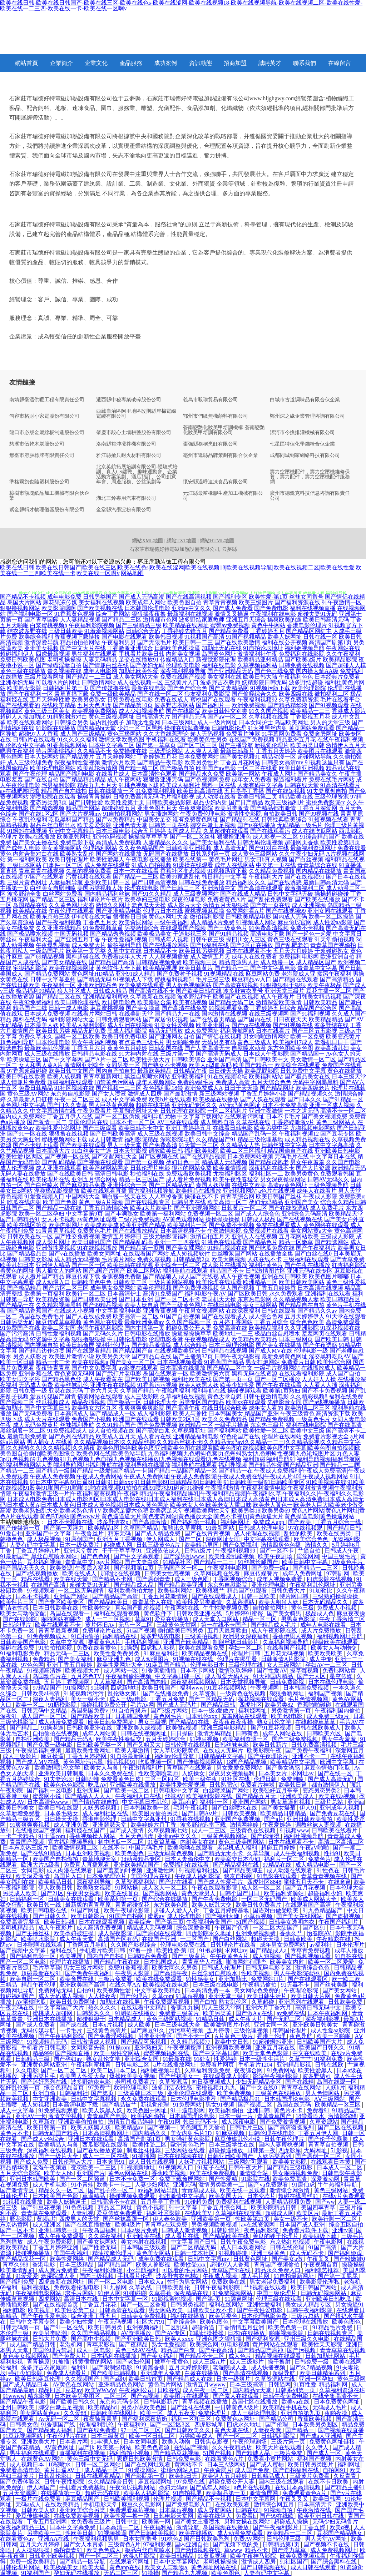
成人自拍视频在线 (111, 1431)
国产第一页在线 (270, 905)
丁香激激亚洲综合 (130, 648)
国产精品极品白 (27, 1254)
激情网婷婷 (245, 1825)
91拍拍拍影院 (56, 1648)
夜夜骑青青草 (53, 1368)
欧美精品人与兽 (59, 2145)
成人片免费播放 (321, 1630)
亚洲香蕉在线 (36, 1373)
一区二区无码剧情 (81, 1591)
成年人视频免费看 (280, 1579)
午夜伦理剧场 (250, 2442)
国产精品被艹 (120, 2105)
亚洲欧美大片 (39, 2442)
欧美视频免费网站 (94, 711)
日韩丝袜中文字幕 (284, 1145)
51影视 (339, 2150)
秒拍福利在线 (147, 1174)
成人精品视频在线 (307, 1139)
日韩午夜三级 (207, 939)
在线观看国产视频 (183, 928)
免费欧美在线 (229, 2282)
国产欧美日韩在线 (199, 991)
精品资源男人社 (239, 962)
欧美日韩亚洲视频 (302, 768)
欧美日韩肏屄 (77, 1345)
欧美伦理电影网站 (53, 768)
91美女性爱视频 (174, 1025)
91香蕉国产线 (58, 2424)
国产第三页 (169, 1922)
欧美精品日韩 (56, 1882)
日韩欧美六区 (324, 1733)
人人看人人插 (320, 1385)
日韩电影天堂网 (174, 2516)
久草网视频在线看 (217, 1573)
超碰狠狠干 (90, 2019)
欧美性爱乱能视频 (232, 1556)
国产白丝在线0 (313, 1254)
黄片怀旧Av (100, 1625)
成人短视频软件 (190, 1254)
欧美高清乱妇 (332, 1048)
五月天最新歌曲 (228, 1630)
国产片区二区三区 (66, 1288)
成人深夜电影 (239, 2122)
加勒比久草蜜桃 (182, 1528)
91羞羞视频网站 (104, 631)
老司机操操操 (64, 659)
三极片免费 (289, 2453)
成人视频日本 (27, 2464)
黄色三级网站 (332, 2190)
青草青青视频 (220, 602)
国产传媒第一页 (20, 1528)
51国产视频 (141, 1630)
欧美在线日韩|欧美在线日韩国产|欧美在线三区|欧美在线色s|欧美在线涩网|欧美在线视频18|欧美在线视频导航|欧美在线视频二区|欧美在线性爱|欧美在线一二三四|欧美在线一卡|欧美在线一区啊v (180, 570)
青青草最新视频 (59, 1630)
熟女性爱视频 (169, 2344)
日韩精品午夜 (190, 1071)
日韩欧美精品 (320, 1002)
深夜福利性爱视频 (77, 762)
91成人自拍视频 (152, 865)
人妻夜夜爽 (268, 2430)
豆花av (73, 2390)
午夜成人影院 (320, 1196)
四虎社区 (250, 1705)
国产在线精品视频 (203, 1156)
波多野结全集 (24, 894)
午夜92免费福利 (33, 1002)
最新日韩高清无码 (326, 882)
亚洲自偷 (45, 2093)
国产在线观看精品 (89, 1351)
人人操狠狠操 (33, 2550)
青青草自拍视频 (329, 2145)
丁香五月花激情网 (165, 1596)
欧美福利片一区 (187, 1225)
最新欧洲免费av (144, 1322)
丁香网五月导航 (87, 1945)
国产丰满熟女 (121, 1214)
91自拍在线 (350, 1956)
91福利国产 (36, 2573)
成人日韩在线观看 (314, 2567)
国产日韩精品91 (20, 1219)
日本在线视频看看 (180, 1362)
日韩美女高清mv (282, 762)
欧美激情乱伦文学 (57, 1768)
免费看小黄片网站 (271, 2459)
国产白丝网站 (230, 1939)
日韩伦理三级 (284, 2539)
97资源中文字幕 (50, 1339)
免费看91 (318, 2110)
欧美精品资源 (53, 1299)
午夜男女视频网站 (201, 1311)
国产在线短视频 (286, 791)
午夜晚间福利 (173, 1391)
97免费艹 (99, 2087)
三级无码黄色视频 (171, 1853)
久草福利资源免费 (208, 2070)
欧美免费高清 (290, 2179)
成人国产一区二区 (44, 1716)
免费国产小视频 (91, 1419)
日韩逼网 (279, 2384)
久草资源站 (324, 2122)
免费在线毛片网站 (332, 779)
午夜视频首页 (321, 2264)
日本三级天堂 (349, 1076)
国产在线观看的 (20, 705)
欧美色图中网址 (147, 2110)
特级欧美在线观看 (336, 1642)
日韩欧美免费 (346, 2002)
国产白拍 (204, 2002)
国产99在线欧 (277, 2516)
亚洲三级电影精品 (224, 1728)
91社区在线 (236, 1779)
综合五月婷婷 (149, 831)
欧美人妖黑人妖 (199, 1385)
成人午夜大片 (246, 2019)
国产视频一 (162, 2127)
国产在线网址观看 (148, 2464)
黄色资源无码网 (74, 1373)
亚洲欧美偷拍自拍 (81, 2122)
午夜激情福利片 (143, 1768)
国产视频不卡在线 (327, 2544)
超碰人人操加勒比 (23, 717)
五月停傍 (219, 2030)
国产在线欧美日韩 (70, 1174)
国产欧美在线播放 (317, 899)
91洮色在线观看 (222, 1242)
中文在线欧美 (310, 2053)
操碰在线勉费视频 (187, 728)
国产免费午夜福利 (308, 1750)
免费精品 (44, 1659)
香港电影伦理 (100, 1819)
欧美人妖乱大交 (212, 1905)
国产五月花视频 (306, 1888)
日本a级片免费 (140, 2230)
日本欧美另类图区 (78, 2396)
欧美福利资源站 (284, 1893)
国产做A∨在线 (255, 2013)
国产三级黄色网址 (183, 1305)
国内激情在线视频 (224, 1014)
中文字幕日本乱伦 (145, 1802)
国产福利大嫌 (223, 1916)
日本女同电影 (141, 2442)
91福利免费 (329, 2059)
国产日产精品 (246, 802)
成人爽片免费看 (59, 2270)
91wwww (14, 2396)
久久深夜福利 (106, 2236)
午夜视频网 (265, 1688)
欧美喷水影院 (39, 1939)
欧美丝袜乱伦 (71, 1385)
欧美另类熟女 (88, 699)
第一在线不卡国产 (224, 1625)
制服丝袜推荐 (144, 2150)
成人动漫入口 (53, 1282)
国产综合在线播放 (165, 1899)
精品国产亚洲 (261, 1413)
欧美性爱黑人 (107, 859)
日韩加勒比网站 (326, 2356)
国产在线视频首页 (56, 2304)
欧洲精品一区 (196, 1425)
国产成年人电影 (20, 848)
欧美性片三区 (18, 1602)
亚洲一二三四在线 (177, 1242)
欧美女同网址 (104, 1254)
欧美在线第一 (190, 859)
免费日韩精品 (36, 1088)
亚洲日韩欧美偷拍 (310, 1819)
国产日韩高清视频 (154, 882)
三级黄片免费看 (310, 2476)
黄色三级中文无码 (90, 2459)
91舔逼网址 (239, 2299)
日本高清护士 (124, 1293)
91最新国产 (14, 1556)
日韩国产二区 (17, 1208)
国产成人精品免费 (158, 1533)
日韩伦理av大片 (72, 2162)
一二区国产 (195, 1939)
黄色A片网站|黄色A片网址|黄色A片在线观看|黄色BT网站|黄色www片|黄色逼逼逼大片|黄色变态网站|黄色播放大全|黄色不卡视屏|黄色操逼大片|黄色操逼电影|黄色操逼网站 (182, 1513)
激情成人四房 (145, 1094)
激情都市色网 (160, 620)
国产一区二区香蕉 (144, 2304)
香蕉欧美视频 (169, 2173)
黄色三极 (302, 1608)
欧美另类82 (279, 1705)
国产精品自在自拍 (302, 1305)
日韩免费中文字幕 (303, 1071)
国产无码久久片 (103, 1333)
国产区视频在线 (159, 1156)
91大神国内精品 (274, 1676)
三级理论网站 (166, 751)
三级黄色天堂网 (177, 1625)
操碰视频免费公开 (104, 1705)
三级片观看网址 (44, 677)
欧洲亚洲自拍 (337, 957)
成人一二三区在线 (105, 2156)
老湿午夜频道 (50, 2167)
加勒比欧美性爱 (139, 671)
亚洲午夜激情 (266, 1111)
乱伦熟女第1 (124, 1693)
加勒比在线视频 (121, 1573)
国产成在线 (74, 2025)
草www (233, 2550)
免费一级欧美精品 (113, 694)
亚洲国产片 (90, 2173)
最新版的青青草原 (88, 1905)
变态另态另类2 (321, 1790)
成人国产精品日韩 (33, 2344)
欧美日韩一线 (45, 1905)
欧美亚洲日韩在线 (321, 2516)
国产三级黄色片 (227, 928)
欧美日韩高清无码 (326, 620)
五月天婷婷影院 (189, 2367)
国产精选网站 (332, 1242)
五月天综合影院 (20, 2173)
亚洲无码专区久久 (194, 1105)
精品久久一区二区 (61, 2190)
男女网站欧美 (166, 2310)
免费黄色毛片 (94, 1231)
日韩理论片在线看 (233, 1945)
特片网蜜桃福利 (56, 751)
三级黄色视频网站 (224, 1836)
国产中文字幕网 (63, 1059)
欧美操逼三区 (24, 1059)
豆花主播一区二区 (329, 991)
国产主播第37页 (193, 1356)
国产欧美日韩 (332, 1339)
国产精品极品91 (241, 2099)
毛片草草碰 (47, 1967)
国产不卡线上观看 (36, 1145)
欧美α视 (340, 2527)
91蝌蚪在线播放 (136, 2013)
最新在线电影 (149, 688)
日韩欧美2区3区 (180, 1419)
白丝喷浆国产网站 (234, 1254)
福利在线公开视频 (284, 642)
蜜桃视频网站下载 (64, 1139)
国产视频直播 (73, 2053)
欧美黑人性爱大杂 (83, 2076)
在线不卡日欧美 (329, 2482)
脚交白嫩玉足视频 (213, 825)
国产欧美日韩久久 (73, 2402)
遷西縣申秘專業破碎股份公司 (128, 399)
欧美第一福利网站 (163, 1214)
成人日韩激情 (106, 1139)
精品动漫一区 (279, 757)
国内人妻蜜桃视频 (282, 2145)
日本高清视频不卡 (183, 1231)
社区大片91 (150, 2322)
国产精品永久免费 (201, 774)
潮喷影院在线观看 (53, 797)
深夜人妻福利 (50, 1699)
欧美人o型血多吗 (210, 1065)
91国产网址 (86, 1910)
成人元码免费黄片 (36, 1425)
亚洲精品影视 (294, 2065)
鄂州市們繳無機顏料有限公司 (215, 416)
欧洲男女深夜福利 (246, 1636)
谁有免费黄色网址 (195, 819)
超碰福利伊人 (17, 654)
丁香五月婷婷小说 (263, 1094)
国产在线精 (299, 2082)
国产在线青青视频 (208, 1533)
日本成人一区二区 (340, 2167)
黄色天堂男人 (199, 1893)
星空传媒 (342, 1676)
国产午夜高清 (217, 2350)
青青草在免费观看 (44, 2213)
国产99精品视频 (103, 1305)
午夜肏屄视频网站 (133, 2487)
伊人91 (308, 1808)
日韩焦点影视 (212, 2442)
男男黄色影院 (299, 1619)
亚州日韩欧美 (18, 2407)
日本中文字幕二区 (111, 745)
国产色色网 (96, 1556)
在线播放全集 (276, 1254)
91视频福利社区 (199, 1870)
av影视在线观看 (138, 1368)
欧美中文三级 (307, 1431)
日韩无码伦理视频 (260, 842)
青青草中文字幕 (317, 968)
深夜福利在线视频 (50, 2150)
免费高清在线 (230, 1328)
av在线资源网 (258, 2225)
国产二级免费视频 (295, 1739)
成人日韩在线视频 (152, 2162)
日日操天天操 (62, 1819)
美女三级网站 (260, 1305)
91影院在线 (255, 2179)
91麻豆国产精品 (167, 1665)
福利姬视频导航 (305, 648)
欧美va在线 (296, 2402)
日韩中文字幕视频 (94, 2099)
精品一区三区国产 (141, 1179)
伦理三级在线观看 (279, 2299)
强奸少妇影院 (26, 2373)
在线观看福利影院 (302, 1373)
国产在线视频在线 (300, 1219)
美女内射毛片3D (191, 2133)
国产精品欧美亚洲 (181, 1585)
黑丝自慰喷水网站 (147, 1076)
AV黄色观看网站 (183, 1219)
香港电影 (44, 2264)
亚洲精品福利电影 (196, 1436)
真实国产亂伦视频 (138, 1608)
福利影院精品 (141, 1139)
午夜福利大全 (36, 939)
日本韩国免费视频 (306, 1688)
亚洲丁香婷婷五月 (188, 1128)
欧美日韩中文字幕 (305, 1562)
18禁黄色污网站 (114, 1082)
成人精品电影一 (316, 1865)
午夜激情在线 (314, 2510)
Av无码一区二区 (59, 2419)
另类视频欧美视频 (214, 2225)
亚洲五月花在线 (276, 2047)
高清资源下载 (333, 1413)
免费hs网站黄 (339, 1670)
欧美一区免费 (307, 1036)
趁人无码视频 (207, 734)
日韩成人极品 (258, 1219)
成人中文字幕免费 (124, 1099)
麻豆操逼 (52, 1756)
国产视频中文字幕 (23, 1950)
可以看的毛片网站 (185, 2270)
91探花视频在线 (340, 1328)
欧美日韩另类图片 (311, 2464)
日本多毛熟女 (62, 1813)
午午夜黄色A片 (230, 1956)
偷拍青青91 (69, 2550)
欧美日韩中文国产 (71, 1071)
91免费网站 (281, 2070)
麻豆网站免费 (263, 974)
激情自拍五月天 (210, 1236)
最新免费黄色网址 (284, 1356)
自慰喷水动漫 (249, 1048)
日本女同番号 (141, 2539)
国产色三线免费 (274, 671)
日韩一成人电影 (69, 1008)
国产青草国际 (41, 620)
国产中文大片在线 (83, 648)
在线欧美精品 (58, 705)
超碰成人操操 (292, 2522)
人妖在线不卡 (264, 1259)
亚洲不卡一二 (310, 1756)
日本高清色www (48, 1802)
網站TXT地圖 (181, 540)
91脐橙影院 (63, 1705)
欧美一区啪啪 (334, 2036)
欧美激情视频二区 (75, 1848)
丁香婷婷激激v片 (293, 1122)
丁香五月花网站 (240, 762)
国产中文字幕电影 (273, 968)
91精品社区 (177, 1562)
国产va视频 (145, 2396)
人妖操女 (194, 1773)
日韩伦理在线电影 (272, 2133)
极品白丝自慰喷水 (277, 1333)
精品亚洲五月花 (296, 739)
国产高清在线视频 (236, 985)
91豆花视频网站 (227, 1688)
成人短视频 (267, 1956)
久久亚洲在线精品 (58, 928)
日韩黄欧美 (299, 1939)
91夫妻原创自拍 (327, 791)
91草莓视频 (191, 1996)
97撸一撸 (141, 1950)
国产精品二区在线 (58, 996)
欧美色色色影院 (64, 1785)
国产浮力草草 (289, 2550)
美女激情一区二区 (313, 1059)
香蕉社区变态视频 (183, 871)
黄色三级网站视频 (169, 2019)
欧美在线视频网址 (71, 968)
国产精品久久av (317, 1311)
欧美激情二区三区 (307, 1408)
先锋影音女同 (284, 1402)
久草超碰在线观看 (226, 831)
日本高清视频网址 (105, 2133)
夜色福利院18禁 (163, 1088)
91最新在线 (177, 2059)
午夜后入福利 (93, 1568)
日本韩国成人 (161, 1962)
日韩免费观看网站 (119, 1019)
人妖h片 (335, 2087)
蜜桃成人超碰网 (53, 2013)
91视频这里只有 (325, 762)
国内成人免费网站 (23, 1116)
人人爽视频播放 (169, 957)
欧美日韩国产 (159, 1688)
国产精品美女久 (317, 774)
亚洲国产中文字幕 (49, 1533)
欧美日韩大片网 (311, 1996)
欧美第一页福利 (44, 1293)
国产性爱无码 (100, 2247)
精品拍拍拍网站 (80, 642)
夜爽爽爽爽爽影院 (141, 1408)
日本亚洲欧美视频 (88, 1853)
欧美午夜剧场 (276, 1556)
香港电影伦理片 (307, 625)
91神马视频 (205, 1739)
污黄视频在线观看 (89, 877)
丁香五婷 (314, 2527)
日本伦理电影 (53, 1042)
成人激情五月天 (210, 957)
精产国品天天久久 (23, 1568)
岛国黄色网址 (219, 654)
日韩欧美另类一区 (100, 1745)
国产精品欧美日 (108, 1602)
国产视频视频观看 (308, 1956)
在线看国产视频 (287, 1648)
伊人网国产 (42, 2487)
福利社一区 (215, 1802)
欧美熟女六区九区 (94, 1408)
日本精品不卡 (160, 951)
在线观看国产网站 (146, 1254)
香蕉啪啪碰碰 (315, 1705)
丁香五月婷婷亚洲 (56, 2247)
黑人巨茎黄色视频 (111, 1105)
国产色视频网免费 (207, 779)
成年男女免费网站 (113, 1288)
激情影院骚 (342, 2116)
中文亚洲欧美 (50, 2099)
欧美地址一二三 (233, 1333)
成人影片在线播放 (224, 1265)
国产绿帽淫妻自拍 (58, 665)
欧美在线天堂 (71, 1579)
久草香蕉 (160, 2293)
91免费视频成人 (67, 1431)
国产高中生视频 (91, 2339)
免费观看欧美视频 (189, 1174)
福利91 (80, 2367)
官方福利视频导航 (151, 1191)
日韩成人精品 (110, 991)
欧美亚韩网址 (74, 837)
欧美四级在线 (296, 694)
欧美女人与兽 (102, 1768)
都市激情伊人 (329, 1785)
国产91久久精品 (152, 894)
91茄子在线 (211, 2167)
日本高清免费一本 (208, 1990)
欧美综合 (140, 1922)
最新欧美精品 (154, 1071)
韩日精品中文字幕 (224, 877)
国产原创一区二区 (318, 2156)
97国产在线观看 (44, 877)
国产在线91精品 (42, 1853)
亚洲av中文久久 (191, 608)
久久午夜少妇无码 (302, 854)
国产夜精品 (134, 2344)
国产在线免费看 (97, 2430)
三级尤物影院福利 (166, 1236)
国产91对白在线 (269, 848)
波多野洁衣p (113, 1522)
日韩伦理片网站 (20, 2567)
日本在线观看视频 (102, 1922)
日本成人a (151, 2282)
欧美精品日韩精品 (283, 1813)
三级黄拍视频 (202, 1636)
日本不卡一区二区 (132, 1122)
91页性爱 (304, 2384)
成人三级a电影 (128, 1699)
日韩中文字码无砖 (290, 894)
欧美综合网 (204, 2344)
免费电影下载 (77, 842)
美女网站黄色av (40, 2413)
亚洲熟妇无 (149, 2047)
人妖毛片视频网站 (202, 2162)
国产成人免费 (32, 2162)
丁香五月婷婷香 (276, 1288)
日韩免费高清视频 (314, 1745)
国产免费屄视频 (157, 1425)
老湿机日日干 (332, 1042)
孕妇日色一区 (183, 1162)
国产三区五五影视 (314, 1031)
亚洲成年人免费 (161, 2373)
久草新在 (44, 2122)
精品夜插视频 (88, 1402)
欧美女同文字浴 (20, 1379)
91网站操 (127, 1888)
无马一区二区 (136, 1625)
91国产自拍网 (127, 1916)
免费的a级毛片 (195, 1082)
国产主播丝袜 (33, 1933)
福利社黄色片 (266, 1265)
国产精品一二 (231, 968)
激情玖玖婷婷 (236, 1670)
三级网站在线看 (185, 2150)
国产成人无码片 (177, 1705)
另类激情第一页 (291, 1710)
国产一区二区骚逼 (83, 2179)
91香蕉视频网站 (67, 745)
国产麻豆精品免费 (83, 1185)
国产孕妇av (68, 2059)
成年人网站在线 (283, 1733)
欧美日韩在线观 (59, 1808)
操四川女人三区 (246, 939)
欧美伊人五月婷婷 (225, 2476)
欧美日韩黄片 (196, 968)
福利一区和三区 (192, 2419)
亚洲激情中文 (219, 888)
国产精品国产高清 (111, 962)
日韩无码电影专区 (269, 1967)
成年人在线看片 (317, 1191)
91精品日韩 (211, 2019)
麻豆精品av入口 (251, 979)
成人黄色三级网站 (254, 854)
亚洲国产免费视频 (238, 1819)
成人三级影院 (141, 1396)
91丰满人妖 (106, 2442)
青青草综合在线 (317, 865)
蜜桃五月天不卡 (304, 1882)
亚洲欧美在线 (144, 2236)
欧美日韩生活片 (267, 1996)
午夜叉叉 (319, 2259)
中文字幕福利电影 (119, 1311)
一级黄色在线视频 (243, 1693)
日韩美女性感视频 (168, 1573)
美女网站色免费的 (257, 1990)
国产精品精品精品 (83, 779)
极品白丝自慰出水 (53, 825)
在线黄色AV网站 (42, 2459)
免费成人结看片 (67, 2373)
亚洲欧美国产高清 (83, 1985)
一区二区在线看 (257, 768)
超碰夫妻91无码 (317, 614)
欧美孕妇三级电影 (147, 899)
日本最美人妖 (41, 1025)
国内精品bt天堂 (96, 728)
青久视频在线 (64, 671)
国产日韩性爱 (86, 802)
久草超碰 (263, 2002)
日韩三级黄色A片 (159, 1545)
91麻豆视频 (231, 2133)
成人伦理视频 (17, 1168)
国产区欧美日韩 (248, 1293)
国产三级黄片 (189, 1956)
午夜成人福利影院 (198, 1876)
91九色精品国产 (323, 1910)
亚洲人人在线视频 (254, 1236)
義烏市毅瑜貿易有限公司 (210, 399)
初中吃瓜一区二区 (121, 1842)
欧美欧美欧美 (326, 1653)
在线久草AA (124, 1985)
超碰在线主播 (153, 1105)
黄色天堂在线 (232, 2430)
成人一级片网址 (217, 722)
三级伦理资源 (332, 797)
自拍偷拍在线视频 (56, 1733)
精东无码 (120, 1533)
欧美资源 (61, 1568)
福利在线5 (63, 1950)
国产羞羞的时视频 (120, 1870)
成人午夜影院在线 (274, 1630)
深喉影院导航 (177, 1139)
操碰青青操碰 (94, 797)
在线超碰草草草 (316, 1722)
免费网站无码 (56, 1990)
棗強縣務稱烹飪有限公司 (210, 444)
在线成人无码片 (223, 1750)
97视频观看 (41, 1591)
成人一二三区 (209, 1830)
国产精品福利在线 (236, 1865)
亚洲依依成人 (164, 1551)
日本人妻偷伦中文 (188, 1859)
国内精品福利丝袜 (107, 894)
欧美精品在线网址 (186, 625)
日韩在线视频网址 (144, 1733)
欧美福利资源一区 (245, 1739)
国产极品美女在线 (307, 1076)
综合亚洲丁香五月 (94, 2316)
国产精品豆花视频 (177, 2453)
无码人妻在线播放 (23, 1174)
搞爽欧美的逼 (284, 620)
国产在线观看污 (270, 831)
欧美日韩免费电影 (124, 1036)
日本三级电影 (113, 831)
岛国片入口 (69, 1876)
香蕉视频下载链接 (77, 637)
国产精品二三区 (122, 620)
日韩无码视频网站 (324, 2293)
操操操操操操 (223, 1219)
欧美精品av (130, 2127)
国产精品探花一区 (23, 2259)
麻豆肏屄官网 (294, 922)
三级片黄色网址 (27, 882)
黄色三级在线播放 (23, 671)
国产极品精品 (24, 1288)
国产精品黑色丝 (61, 1379)
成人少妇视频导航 (141, 711)
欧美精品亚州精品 (260, 659)
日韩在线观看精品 (98, 2476)
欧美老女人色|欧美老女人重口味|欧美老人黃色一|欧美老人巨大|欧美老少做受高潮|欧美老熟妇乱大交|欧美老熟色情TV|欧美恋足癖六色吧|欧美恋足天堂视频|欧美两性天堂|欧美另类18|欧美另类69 (181, 1508)
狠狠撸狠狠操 (88, 1339)
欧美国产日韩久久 (322, 2047)
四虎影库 (289, 2150)
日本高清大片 (53, 1151)
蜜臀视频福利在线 (167, 2053)
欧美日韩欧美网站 (302, 1282)
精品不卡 (257, 2550)
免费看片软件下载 (306, 2230)
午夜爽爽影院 (196, 808)
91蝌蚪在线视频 (27, 831)
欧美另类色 (224, 2316)
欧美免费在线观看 (141, 985)
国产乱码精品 (58, 1162)
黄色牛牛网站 (268, 625)
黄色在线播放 (344, 1071)
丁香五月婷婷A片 (38, 1551)
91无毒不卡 (296, 1985)
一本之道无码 (302, 1111)
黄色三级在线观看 (290, 939)
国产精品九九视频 (185, 2573)
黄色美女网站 (154, 2253)
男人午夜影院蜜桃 (297, 1973)
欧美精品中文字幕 (293, 1762)
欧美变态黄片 (343, 1036)
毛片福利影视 (177, 797)
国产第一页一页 (233, 1379)
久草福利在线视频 (183, 1396)
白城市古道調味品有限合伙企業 (305, 399)
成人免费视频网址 (333, 2550)
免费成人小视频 (337, 1608)
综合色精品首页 (64, 2087)
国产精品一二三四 (89, 677)
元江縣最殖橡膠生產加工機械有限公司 (223, 496)
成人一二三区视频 (108, 1619)
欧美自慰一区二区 (33, 1979)
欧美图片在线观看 (320, 751)
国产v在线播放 (67, 1254)
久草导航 (259, 1853)
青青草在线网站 (301, 2087)
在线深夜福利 (243, 1311)
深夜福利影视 (323, 2019)
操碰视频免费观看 (133, 2196)
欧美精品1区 (104, 1528)
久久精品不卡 (94, 751)
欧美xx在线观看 (246, 1402)
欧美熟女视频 (94, 1888)
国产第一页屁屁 (338, 2276)
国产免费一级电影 (50, 1745)
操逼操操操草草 (192, 1333)
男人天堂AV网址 (326, 2539)
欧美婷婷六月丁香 (154, 1825)
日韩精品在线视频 (224, 1351)
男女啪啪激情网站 (266, 1036)
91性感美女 (201, 1979)
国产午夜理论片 (269, 1756)
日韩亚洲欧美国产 (230, 2156)
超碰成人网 (279, 2213)
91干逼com (52, 1836)
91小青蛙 (82, 2185)
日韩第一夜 (261, 2150)
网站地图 (132, 573)
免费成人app (269, 1522)
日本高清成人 (71, 1413)
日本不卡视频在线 (70, 1522)
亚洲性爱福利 (265, 2304)
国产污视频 (302, 2350)
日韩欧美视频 (240, 1813)
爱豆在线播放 (172, 1619)
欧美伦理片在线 (50, 1179)
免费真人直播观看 (87, 1865)
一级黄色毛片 (313, 1419)
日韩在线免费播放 (201, 882)
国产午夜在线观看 (279, 1385)
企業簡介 (61, 63)
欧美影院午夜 (265, 1750)
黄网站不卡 (189, 2464)
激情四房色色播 (281, 1545)
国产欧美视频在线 (100, 608)
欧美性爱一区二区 (266, 1431)
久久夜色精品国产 (141, 848)
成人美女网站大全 (136, 677)
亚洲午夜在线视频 (113, 1385)
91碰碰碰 (134, 2293)
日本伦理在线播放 (306, 2322)
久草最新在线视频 (153, 996)
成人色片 (240, 2356)
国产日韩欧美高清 (113, 1134)
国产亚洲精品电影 (119, 911)
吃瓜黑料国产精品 (71, 819)
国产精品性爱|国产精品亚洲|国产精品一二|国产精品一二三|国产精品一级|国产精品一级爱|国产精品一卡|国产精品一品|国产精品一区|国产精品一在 (180, 1468)
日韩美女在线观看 (71, 1899)
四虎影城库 (209, 2424)
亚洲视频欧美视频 (229, 2047)
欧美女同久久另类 (175, 1967)
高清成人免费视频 (119, 842)
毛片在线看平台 (340, 699)
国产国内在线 (254, 1019)
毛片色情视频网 (309, 1699)
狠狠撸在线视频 (69, 1134)
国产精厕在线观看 (295, 979)
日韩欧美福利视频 (127, 2499)
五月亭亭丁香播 (244, 791)
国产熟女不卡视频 (164, 1065)
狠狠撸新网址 (287, 1693)
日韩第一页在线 (169, 825)
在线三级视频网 (269, 1014)
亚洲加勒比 (233, 1979)
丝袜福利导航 (77, 1425)
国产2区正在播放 (251, 945)
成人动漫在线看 (216, 797)
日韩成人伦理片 (222, 1967)
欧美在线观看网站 (30, 722)
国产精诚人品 (253, 2453)
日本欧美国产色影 (56, 2196)
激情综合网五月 (274, 2504)
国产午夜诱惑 (320, 1345)
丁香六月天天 (101, 1391)
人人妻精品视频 (80, 620)
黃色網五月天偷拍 (203, 2127)
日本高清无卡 (315, 2504)
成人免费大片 (88, 945)
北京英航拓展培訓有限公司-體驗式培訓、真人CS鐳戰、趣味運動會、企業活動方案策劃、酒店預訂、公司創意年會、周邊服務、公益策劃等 (137, 474)
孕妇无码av (173, 2487)
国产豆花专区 (337, 1134)
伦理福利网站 (100, 848)
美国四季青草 (319, 2207)
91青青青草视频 (56, 1231)
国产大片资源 (313, 1168)
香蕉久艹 (292, 1933)
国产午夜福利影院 (61, 2036)
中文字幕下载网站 (200, 1116)
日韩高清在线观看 (122, 2310)
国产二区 (191, 1539)
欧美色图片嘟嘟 (329, 1276)
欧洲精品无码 (349, 1168)
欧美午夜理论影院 (127, 1910)
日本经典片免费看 (337, 677)
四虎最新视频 (53, 654)
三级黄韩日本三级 (141, 2093)
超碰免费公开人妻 (189, 1328)
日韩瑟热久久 (94, 2013)
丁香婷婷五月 (267, 631)
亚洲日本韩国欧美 (33, 2179)
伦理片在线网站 (282, 1436)
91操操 (150, 2573)
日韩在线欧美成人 (318, 1728)
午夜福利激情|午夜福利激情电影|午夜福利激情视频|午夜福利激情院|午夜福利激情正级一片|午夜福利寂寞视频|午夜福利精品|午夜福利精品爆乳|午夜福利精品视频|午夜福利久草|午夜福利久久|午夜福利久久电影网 (182, 1493)
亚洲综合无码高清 (304, 1214)
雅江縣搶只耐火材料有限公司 (128, 455)
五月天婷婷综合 (166, 1739)
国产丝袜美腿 (331, 1985)
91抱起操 (210, 1950)
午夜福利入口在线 (138, 1796)
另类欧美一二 (45, 2533)
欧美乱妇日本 (17, 1265)
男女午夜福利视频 (94, 1042)
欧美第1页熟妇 (281, 1391)
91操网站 (76, 1688)
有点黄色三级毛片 (141, 1042)
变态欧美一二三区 (94, 2167)
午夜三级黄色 (297, 1413)
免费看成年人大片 (124, 957)
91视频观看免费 (229, 1008)
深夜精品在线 (192, 2293)
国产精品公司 (277, 2419)
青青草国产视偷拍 (333, 945)
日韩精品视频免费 (159, 962)
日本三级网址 (179, 722)
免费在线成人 (171, 699)
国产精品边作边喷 (41, 1351)
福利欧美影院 (201, 1151)
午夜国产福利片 (339, 1922)
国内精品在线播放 (319, 871)
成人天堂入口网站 (216, 1619)
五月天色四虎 (94, 705)
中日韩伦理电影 (127, 1339)
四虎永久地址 (244, 2424)
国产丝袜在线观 (191, 2407)
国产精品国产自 (133, 1351)
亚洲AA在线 (54, 2539)
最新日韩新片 (237, 751)
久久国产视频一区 (188, 1322)
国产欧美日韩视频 (147, 1379)
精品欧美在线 (296, 797)
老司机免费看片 (136, 2082)
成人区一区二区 (262, 1888)
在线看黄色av (17, 2539)
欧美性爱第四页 (340, 842)
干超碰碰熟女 (332, 951)
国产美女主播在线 (36, 842)
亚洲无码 (88, 1790)
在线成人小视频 (74, 1311)
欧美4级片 (128, 2225)
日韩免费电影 (184, 2459)
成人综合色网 (266, 1316)
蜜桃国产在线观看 (213, 699)
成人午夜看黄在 (103, 1379)
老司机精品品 (18, 1928)
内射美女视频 (183, 654)
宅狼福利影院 (30, 968)
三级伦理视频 (251, 2030)
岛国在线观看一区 (166, 1373)
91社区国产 (294, 2562)
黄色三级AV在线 (136, 2350)
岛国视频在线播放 (226, 2527)
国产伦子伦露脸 (329, 2139)
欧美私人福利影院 (83, 1025)
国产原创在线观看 (159, 1933)
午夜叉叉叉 (295, 2499)
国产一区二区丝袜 (193, 837)
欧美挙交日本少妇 (238, 1859)
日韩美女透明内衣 (292, 1922)
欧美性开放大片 (150, 1059)
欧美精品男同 (202, 1545)
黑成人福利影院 (127, 1031)
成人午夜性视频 (240, 1276)
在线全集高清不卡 (336, 2396)
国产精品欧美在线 (226, 2236)
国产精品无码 (94, 979)
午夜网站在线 (343, 648)
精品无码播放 (166, 1031)
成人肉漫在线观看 (70, 1870)
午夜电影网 (329, 2242)
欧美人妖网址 (284, 637)
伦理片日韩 (247, 1653)
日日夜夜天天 (290, 1019)
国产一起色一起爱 (309, 934)
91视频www (294, 1830)
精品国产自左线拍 (64, 791)
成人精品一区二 (104, 2470)
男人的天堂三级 (330, 722)
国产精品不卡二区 (202, 2356)
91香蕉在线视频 (191, 1819)
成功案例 (165, 63)
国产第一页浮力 (64, 1528)
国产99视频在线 (319, 814)
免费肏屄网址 (320, 734)
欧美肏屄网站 (136, 922)
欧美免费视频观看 (303, 2556)
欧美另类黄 (218, 2013)
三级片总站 (330, 1802)
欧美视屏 (71, 1956)
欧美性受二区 (150, 2145)
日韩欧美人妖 (39, 2510)
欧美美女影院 (290, 2162)
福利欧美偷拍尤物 (131, 1591)
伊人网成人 (161, 1539)
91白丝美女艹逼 (91, 1151)
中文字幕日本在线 (333, 1156)
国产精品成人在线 (190, 2379)
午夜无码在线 (18, 2007)
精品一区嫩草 (296, 1242)
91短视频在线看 (328, 819)
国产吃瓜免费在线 (272, 1248)
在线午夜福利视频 (340, 739)
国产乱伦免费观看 (270, 899)
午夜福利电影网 (228, 1568)
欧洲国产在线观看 (136, 1419)
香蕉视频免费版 (122, 1276)
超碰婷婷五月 (119, 808)
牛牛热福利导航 (338, 2185)
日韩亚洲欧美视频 (52, 2556)
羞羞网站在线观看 (244, 1716)
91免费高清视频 (269, 928)
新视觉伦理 (155, 2105)
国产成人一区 (324, 2453)
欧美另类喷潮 (50, 2333)
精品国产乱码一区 (254, 1134)
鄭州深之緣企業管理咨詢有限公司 (307, 416)
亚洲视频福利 (144, 2327)
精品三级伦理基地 (260, 1139)
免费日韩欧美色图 (23, 659)
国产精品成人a (269, 1950)
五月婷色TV (87, 1676)
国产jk (86, 2447)
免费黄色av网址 (235, 2419)
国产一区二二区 (237, 2436)
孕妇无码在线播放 (77, 2573)
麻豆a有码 (184, 1802)
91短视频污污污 (84, 1693)
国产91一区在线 (27, 1134)
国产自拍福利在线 (296, 2470)
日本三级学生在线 (232, 2145)
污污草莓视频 (186, 2030)
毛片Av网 (142, 1705)
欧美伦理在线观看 (219, 1282)
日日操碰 (182, 1733)
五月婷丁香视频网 (67, 1682)
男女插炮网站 (161, 814)
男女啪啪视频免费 (296, 2173)
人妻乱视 (82, 2213)
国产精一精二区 (139, 768)
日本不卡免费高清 (285, 1105)
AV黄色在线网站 (73, 2384)
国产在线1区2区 (39, 814)
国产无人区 (312, 1676)
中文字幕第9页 (84, 1214)
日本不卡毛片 (283, 1116)
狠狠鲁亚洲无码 (163, 779)
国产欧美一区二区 (127, 1790)
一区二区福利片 (227, 1111)
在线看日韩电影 (233, 1128)
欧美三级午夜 (201, 1779)
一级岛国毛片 (47, 951)
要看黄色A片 (105, 1642)
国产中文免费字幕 (94, 1368)
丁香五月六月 (88, 1048)
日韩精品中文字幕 (221, 1756)
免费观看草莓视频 (133, 2510)
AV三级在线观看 (178, 1122)
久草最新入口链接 (30, 1099)
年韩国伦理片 (290, 2030)
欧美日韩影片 (89, 1916)
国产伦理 (277, 2424)
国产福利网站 (224, 1431)
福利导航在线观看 (185, 1271)
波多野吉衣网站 (174, 705)
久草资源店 (174, 2082)
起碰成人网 (119, 1545)
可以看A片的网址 (58, 682)
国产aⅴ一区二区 (227, 717)
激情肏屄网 (264, 2493)
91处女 (202, 2059)
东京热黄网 (15, 2225)
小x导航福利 (143, 2270)
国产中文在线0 (259, 2087)
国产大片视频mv (81, 814)
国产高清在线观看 (260, 888)
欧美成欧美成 (101, 1225)
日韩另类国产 (100, 597)
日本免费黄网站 (199, 757)
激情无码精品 (215, 1733)
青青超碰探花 (133, 1905)
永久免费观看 (286, 1293)
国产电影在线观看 (124, 637)
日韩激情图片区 (266, 1271)
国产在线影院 (183, 711)
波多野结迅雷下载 (203, 1825)
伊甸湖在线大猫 (91, 917)
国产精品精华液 (287, 705)
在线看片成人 (113, 774)
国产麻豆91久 (148, 2030)
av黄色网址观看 (97, 1219)
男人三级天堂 (124, 1145)
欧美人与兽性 (190, 1413)
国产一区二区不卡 (177, 1299)
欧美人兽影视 (154, 2264)
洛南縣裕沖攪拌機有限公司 (126, 444)
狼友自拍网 (239, 1876)
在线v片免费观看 (343, 2196)
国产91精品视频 (229, 934)
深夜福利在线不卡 (272, 1168)
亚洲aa (355, 1802)
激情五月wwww (206, 2384)
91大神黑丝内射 (267, 728)
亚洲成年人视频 (340, 1808)
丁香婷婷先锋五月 (184, 631)
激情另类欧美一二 (222, 2185)
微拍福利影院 (207, 917)
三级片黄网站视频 (171, 1282)
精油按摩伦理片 (113, 2253)
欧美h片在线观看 (170, 1099)
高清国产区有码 (118, 1939)
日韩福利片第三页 (66, 688)
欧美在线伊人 (215, 2516)
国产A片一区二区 (106, 1059)
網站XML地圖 (147, 540)
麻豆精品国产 (83, 2499)
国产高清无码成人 (219, 1054)
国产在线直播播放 (88, 2225)
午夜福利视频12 (299, 1134)
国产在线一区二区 (160, 694)
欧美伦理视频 (154, 1288)
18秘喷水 (60, 2464)
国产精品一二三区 (136, 877)
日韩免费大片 (289, 1591)
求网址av (303, 1773)
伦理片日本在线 (163, 911)
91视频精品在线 (224, 974)
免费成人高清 (233, 1082)
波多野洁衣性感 (172, 2087)
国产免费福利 (240, 1545)
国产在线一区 (335, 1773)
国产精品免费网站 (47, 974)
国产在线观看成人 (224, 1316)
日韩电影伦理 (229, 728)
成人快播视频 (269, 2367)
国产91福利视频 (310, 1014)
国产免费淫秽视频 (196, 1288)
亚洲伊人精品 (53, 1265)
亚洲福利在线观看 (328, 1293)
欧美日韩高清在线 (200, 791)
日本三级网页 (296, 1339)
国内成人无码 (290, 917)
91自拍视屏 (188, 2493)
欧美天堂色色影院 (266, 2053)
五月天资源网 (20, 2493)
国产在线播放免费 (166, 1693)
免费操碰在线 (130, 751)
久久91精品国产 (116, 1425)
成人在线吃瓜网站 (314, 831)
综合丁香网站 (113, 614)
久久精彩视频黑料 (58, 1305)
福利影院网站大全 (71, 1019)
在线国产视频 (191, 2447)
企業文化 (96, 63)
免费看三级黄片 (180, 2013)
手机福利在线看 (166, 739)
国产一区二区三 (99, 2556)
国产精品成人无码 (111, 2259)
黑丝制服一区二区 (23, 1431)
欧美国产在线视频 (236, 996)
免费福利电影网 (299, 957)
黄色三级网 (351, 2379)
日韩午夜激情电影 (266, 1396)
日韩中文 (127, 2522)
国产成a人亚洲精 (321, 2436)
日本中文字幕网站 (177, 2562)
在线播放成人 (318, 1368)
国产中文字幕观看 (137, 1556)
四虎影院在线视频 (330, 1579)
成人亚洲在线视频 (130, 1025)
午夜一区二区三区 (77, 1099)
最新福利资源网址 (313, 848)
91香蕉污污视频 (157, 1385)
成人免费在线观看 (107, 865)
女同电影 (32, 1870)
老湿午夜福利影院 (100, 1328)
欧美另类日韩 (307, 745)
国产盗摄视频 (344, 1916)
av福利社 (321, 1945)
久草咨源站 (241, 1602)
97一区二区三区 (141, 2430)
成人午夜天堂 (77, 1939)
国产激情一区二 (47, 1122)
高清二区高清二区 (341, 1842)
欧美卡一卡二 (114, 2185)
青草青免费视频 (311, 1950)
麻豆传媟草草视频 (58, 1322)
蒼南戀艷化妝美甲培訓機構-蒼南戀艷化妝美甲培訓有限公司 (224, 430)
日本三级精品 (77, 2264)
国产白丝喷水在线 (235, 1808)
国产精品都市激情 (273, 808)
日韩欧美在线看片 (335, 1830)
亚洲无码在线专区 (310, 1271)
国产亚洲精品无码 (230, 671)
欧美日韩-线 (60, 1922)
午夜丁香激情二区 (342, 1619)
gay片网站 (109, 1562)
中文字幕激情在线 (53, 1111)
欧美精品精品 (326, 1019)
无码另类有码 (219, 1042)
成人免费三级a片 (329, 1716)
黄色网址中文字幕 (23, 1105)
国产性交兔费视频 (77, 1236)
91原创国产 (79, 1539)
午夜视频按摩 (185, 2047)
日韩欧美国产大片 (320, 2042)
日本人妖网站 (41, 757)
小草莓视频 (259, 1916)
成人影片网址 (53, 1242)
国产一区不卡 (277, 1551)
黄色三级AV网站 (28, 1094)
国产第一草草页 (156, 745)
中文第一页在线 (276, 865)
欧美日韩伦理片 (69, 859)
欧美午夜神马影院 (253, 2556)
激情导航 (188, 2527)
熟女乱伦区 (234, 2002)
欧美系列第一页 (118, 1899)
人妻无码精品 (100, 659)
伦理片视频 (168, 2499)
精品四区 (50, 2390)
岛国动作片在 (50, 1676)
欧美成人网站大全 (314, 1899)
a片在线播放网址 (175, 2065)
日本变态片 (261, 2196)
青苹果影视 (101, 2344)
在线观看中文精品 (144, 2007)
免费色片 (319, 1859)
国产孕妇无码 (147, 665)
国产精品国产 (115, 2264)
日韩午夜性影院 (64, 2482)
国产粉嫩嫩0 (349, 2259)
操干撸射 (280, 2362)
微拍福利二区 (332, 694)
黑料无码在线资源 (254, 1373)
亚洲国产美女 (302, 1202)
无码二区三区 (121, 2573)
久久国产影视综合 (134, 1945)
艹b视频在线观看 (266, 2287)
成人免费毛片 (327, 1208)
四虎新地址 (124, 1688)
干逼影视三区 (190, 934)
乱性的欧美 (299, 1533)
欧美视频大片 (83, 1670)
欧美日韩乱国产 (91, 1242)
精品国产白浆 (179, 2350)
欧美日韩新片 (270, 1745)
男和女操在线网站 (247, 2522)
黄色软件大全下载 (119, 968)
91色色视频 (80, 2207)
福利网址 (348, 2464)
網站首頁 (26, 63)
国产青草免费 (347, 1259)
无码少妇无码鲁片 (336, 2522)
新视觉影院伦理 (216, 659)
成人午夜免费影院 (50, 2242)
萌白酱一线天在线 (124, 1196)
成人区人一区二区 (165, 1888)
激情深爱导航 (41, 642)
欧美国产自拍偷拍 (56, 1859)
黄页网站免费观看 (312, 728)
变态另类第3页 (48, 802)
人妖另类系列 (275, 2156)
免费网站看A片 (245, 911)
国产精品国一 (307, 1054)
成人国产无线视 (199, 1276)
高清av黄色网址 (287, 1185)
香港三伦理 (272, 2036)
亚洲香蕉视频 (160, 1311)
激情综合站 (254, 2173)
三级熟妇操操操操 (336, 1596)
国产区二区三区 (197, 745)
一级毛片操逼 (231, 1425)
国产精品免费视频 (272, 1419)
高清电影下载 (267, 934)
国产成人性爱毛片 (220, 1882)
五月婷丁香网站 (233, 1322)
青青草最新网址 (103, 1076)
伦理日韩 (266, 1779)
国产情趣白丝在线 (106, 665)
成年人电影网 (100, 671)
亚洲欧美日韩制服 (61, 1773)
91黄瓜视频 (213, 2556)
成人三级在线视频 (160, 1134)
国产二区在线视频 (341, 2127)
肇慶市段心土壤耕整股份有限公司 (133, 432)
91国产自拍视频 (180, 1316)
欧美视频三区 (200, 962)
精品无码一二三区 (67, 1653)
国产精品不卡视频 (23, 597)
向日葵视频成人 (212, 2082)
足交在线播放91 (139, 659)
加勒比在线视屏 (120, 2002)
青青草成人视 (199, 2190)
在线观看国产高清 (308, 1905)
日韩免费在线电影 (130, 699)
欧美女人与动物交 (334, 1648)
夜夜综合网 (249, 2070)
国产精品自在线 (152, 1356)
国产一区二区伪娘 (117, 1116)
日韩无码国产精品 (56, 2133)
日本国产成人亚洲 (302, 2225)
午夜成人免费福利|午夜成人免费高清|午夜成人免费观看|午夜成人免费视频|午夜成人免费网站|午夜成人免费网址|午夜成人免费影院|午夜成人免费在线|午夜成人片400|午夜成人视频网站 (182, 1473)
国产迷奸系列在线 (44, 2082)
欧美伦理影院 (309, 688)
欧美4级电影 (287, 1716)
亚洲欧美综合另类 (83, 2510)
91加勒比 (322, 1591)
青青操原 (38, 2362)
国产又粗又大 (144, 1745)
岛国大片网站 (24, 602)
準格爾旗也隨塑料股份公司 (39, 481)
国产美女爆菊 (279, 1808)
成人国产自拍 (343, 1373)
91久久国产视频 (269, 711)
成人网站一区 (121, 1670)
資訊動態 (200, 63)
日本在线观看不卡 (249, 951)
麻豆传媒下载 (83, 1276)
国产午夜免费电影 (215, 1899)
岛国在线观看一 (70, 1613)
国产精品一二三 (214, 1562)
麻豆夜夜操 (351, 1613)
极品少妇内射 (210, 802)
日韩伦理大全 (160, 1402)
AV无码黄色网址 (240, 1105)
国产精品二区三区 (53, 899)
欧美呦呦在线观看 (190, 1848)
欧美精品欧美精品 (254, 1339)
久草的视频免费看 (89, 871)
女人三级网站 (284, 1665)
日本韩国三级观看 (144, 2247)
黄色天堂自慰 (224, 1396)
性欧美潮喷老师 (158, 1773)
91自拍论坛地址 (263, 648)
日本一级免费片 (80, 1545)
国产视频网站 (161, 1893)
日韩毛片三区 (247, 2127)
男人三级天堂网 (222, 2007)
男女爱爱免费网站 (239, 1768)
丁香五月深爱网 (317, 808)
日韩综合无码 (143, 631)
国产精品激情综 (152, 1345)
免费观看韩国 (337, 1174)
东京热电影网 (254, 1299)
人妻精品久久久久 (166, 842)
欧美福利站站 (266, 1076)
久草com (162, 1996)
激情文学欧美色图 (121, 739)
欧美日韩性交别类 (224, 711)
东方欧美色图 (171, 1905)
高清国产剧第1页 (330, 642)
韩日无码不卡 (201, 2122)
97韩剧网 (338, 1573)
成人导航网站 (215, 2510)
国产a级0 (114, 2379)
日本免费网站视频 (250, 1156)
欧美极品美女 (154, 934)
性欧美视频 (256, 1973)
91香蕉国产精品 (224, 1362)
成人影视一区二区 (275, 837)
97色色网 (32, 1665)
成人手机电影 (50, 2185)
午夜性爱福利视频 (124, 939)
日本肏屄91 (111, 2162)
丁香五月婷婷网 (87, 1756)
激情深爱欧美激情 (279, 1002)
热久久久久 (103, 2007)
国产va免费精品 (115, 819)
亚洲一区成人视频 (332, 1105)
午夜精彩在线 (334, 1939)
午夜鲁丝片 (90, 1533)
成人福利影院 (154, 1413)
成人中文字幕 (18, 2110)
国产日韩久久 (50, 1916)
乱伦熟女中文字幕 (23, 745)
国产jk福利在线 (209, 945)
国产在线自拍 (41, 779)
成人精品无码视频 (77, 1259)
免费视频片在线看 (266, 1231)
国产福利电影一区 (30, 614)
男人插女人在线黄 (50, 1442)
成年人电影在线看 (323, 1625)
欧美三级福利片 (284, 802)
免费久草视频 (154, 1259)
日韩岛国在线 (166, 1048)
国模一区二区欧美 (77, 1036)
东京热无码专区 (120, 2402)
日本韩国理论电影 (287, 2099)
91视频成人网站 (256, 922)
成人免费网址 (201, 1031)
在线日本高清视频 (298, 2487)
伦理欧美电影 (183, 665)
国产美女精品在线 (64, 962)
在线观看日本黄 (331, 2162)
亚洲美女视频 (41, 648)
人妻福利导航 (66, 882)
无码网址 (316, 2150)
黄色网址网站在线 (214, 2567)
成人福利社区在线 (105, 1813)
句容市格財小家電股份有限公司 (44, 416)
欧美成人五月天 (116, 1436)
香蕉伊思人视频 (293, 1636)
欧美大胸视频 (229, 1259)
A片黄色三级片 (234, 2036)
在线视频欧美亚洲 (177, 1351)
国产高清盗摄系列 (291, 2127)
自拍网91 (335, 2470)
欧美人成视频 (64, 1076)
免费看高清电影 (20, 2470)
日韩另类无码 (17, 1322)
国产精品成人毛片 (274, 1625)
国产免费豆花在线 (333, 1813)
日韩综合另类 (71, 722)
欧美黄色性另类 (207, 739)
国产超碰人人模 (346, 665)
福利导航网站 (237, 1031)
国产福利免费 (18, 2282)
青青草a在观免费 (167, 2225)
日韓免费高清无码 (136, 797)
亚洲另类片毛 (39, 2076)
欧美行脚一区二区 (335, 2219)
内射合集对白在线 (36, 854)
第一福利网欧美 (27, 859)
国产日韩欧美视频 (152, 2533)
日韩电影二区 (133, 2065)
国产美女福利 (76, 1659)
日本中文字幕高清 (332, 1145)
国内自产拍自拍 (116, 1071)
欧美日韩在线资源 (130, 1265)
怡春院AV (320, 1933)
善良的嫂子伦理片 (276, 2236)
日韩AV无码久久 (328, 1179)
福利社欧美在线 (192, 1379)
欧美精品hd (103, 2407)
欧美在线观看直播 (104, 1191)
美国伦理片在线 (88, 1122)
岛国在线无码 (294, 2105)
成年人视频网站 (156, 1082)
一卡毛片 (71, 2030)
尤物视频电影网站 (313, 1128)
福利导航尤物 (159, 1116)
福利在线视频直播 (313, 608)
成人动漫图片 (152, 1659)
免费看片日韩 (298, 1362)
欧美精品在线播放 (198, 1191)
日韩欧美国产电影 (23, 1642)
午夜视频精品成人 (207, 1339)
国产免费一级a (270, 1568)
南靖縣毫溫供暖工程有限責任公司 (46, 399)
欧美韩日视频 (166, 637)
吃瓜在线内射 (24, 1202)
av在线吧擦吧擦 (20, 791)
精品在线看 (36, 1579)
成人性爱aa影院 (332, 922)
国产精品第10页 (133, 705)
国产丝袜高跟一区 (126, 2219)
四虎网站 (49, 2299)
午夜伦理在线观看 (71, 911)
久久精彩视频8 (308, 1396)
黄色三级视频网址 (111, 717)
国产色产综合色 (187, 688)
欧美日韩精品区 (340, 1299)
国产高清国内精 (147, 1682)
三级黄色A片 (124, 2544)
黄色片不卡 (289, 2110)
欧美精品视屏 (160, 968)
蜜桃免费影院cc (325, 802)
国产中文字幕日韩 (47, 1408)
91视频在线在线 (193, 1659)
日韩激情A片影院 (284, 1659)
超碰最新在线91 (42, 1973)
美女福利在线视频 (101, 602)
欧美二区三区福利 (243, 1151)
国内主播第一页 (144, 1328)
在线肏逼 (339, 1882)
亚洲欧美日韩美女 (316, 2025)
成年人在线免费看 (254, 957)
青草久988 (16, 2264)
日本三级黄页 (109, 2436)
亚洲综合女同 (142, 2059)
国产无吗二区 (284, 2019)
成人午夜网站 (124, 779)
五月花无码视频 (285, 1653)
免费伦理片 (213, 2413)
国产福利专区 (230, 597)
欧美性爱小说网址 (58, 1128)
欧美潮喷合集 (154, 1002)
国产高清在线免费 (184, 1008)
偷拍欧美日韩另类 (181, 1630)
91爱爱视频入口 (44, 1196)
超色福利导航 (17, 1042)
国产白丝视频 (306, 859)
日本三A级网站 (227, 2464)
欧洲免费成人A (203, 1088)
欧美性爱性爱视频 (183, 1785)
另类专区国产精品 (201, 1402)
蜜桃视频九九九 (216, 2087)
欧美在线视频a (89, 1362)
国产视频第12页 (134, 1568)
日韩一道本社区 (195, 2253)
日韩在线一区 (320, 637)
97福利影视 (157, 2544)
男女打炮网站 (263, 1362)
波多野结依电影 (161, 1636)
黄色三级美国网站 (242, 1842)
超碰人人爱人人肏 (177, 1910)
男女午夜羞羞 (307, 1162)
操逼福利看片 (290, 779)
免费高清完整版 (20, 1922)
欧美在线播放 (196, 2533)
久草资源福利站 (136, 1882)
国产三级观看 (100, 1128)
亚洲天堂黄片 (81, 1551)
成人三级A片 (210, 2362)
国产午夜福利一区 (30, 694)
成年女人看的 (266, 1408)
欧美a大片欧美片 (151, 1208)
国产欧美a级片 (303, 659)
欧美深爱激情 (33, 1876)
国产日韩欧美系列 (207, 2539)
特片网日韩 (295, 1596)
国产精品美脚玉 (243, 1870)
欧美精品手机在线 (286, 2407)
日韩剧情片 (226, 2230)
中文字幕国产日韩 (194, 2242)
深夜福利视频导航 (183, 671)
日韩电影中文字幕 (177, 1790)
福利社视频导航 (304, 1836)
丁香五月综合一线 (338, 1522)
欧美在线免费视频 (213, 2173)
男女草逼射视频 (291, 1802)
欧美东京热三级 (50, 917)
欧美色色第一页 (289, 2327)
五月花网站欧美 (299, 1236)
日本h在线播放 (247, 2333)
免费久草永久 (36, 1036)
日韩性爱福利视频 (58, 1333)
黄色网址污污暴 (83, 1762)
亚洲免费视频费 (256, 1933)
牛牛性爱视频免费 (226, 1608)
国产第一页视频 (144, 1162)
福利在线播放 (188, 2316)
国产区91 (314, 1928)
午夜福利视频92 (257, 699)
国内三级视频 (97, 2276)
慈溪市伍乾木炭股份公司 (36, 444)
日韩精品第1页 (281, 2544)
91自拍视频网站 (123, 814)
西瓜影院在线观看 (105, 2145)
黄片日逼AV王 (62, 2470)
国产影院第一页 (145, 2476)
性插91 (332, 1853)
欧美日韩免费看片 (259, 1905)
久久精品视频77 (191, 2042)
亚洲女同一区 (272, 2025)
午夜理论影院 (302, 1990)
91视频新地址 (139, 2167)
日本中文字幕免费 (73, 2527)
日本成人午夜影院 (266, 1054)
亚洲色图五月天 (157, 808)
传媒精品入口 (177, 659)
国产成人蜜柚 (267, 2464)
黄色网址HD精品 (92, 974)
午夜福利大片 (266, 877)
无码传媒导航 (39, 2030)
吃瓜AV (97, 1785)
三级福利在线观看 (306, 1259)
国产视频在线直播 (341, 2430)
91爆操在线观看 (193, 865)
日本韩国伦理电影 (147, 608)
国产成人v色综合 (43, 2139)
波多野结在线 (331, 1025)
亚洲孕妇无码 (17, 682)
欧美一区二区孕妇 (41, 1214)
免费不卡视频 (307, 928)
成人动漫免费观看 (61, 1722)
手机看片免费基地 (83, 2487)
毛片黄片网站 (119, 1259)
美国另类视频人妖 (100, 888)
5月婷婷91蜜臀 (245, 1613)
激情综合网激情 (290, 2190)
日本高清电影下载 (75, 2105)
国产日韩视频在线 (264, 2567)
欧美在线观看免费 (202, 1648)
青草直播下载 (71, 694)
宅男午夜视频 (191, 1808)
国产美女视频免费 (324, 1116)
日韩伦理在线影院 (183, 1111)
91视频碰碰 (233, 2253)
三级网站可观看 (248, 2162)
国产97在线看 (177, 1882)
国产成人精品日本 (26, 2384)
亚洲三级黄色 (269, 2253)
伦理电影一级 (311, 1351)
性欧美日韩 (80, 2533)
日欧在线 (168, 2390)
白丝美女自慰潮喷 (53, 888)
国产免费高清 (160, 1145)
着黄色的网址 (17, 1271)
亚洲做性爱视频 (56, 1248)
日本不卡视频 (33, 1596)
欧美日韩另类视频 (201, 951)
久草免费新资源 (299, 699)
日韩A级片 (198, 1551)
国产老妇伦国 (134, 2362)
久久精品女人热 (240, 1145)
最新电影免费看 (27, 1436)
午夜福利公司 (137, 2390)
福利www (192, 1688)
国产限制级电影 (113, 2367)
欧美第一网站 (243, 774)
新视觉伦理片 (271, 745)
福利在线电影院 (306, 1425)
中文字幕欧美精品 (158, 1990)
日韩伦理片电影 (150, 1168)
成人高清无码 (230, 848)
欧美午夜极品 (324, 985)
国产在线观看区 (308, 1979)
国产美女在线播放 (279, 1345)
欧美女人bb (59, 2173)
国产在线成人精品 (243, 894)
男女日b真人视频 (265, 859)
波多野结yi (316, 2076)
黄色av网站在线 (128, 2173)
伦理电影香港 (166, 1339)
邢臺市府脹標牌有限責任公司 (41, 455)
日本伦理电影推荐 (194, 2099)
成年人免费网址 (303, 1573)
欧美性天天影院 (322, 2344)
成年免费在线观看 (161, 2259)
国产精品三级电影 (290, 2167)
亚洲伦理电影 (269, 1585)
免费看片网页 (218, 2065)
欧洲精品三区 (260, 1282)
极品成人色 (319, 1613)
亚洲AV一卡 (30, 2116)
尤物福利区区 (230, 1174)
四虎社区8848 (264, 1882)
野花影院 (22, 2219)
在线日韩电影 (224, 1305)
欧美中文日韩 (232, 2042)
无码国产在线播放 (166, 854)
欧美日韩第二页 (257, 797)
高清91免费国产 (163, 1293)
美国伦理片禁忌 (53, 2350)
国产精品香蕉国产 (30, 1311)
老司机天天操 (219, 1299)
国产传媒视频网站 (200, 1762)
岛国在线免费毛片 (41, 1316)
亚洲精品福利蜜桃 (106, 996)
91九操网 (115, 2287)
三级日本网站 (24, 865)
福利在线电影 (219, 665)
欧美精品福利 (266, 1328)
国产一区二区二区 (64, 2070)
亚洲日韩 (259, 2110)
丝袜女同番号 (306, 597)
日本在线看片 (273, 1031)
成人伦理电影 (185, 1916)
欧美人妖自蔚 (141, 1305)
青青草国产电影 (107, 2116)
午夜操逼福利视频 (39, 1750)
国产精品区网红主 (309, 631)
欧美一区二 (30, 1705)
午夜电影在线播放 (149, 859)
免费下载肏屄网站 (182, 2179)
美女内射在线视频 (144, 2242)
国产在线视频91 (305, 877)
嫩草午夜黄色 (172, 2362)
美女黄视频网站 (61, 848)
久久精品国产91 (216, 1139)
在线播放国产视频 (39, 1830)
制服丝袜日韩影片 (236, 1642)
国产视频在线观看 (100, 1162)
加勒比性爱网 (143, 722)
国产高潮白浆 (153, 1431)
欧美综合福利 (36, 637)
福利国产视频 (325, 1693)
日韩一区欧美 (259, 1596)
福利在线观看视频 (117, 1613)
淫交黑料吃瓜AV (330, 1356)
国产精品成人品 (134, 1585)
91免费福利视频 (155, 791)
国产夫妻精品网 (229, 688)
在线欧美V (198, 2213)
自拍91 (85, 1990)
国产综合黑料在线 (334, 2562)
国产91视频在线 (293, 1025)
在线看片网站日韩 (94, 1014)
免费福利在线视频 (239, 2202)
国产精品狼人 (160, 1276)
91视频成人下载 (133, 979)
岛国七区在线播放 (255, 2402)
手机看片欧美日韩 (141, 654)
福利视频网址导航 (340, 1636)
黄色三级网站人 (336, 1122)
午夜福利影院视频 (91, 625)
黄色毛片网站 (166, 2384)
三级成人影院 (337, 1236)
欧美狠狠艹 (210, 1591)
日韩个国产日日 (240, 1893)
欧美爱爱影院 (94, 825)
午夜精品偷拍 (260, 1985)
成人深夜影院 (116, 1933)
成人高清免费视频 (100, 1928)
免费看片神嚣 (243, 734)
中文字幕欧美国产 (256, 2322)
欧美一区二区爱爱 (331, 1962)
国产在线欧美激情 (237, 642)
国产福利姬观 (345, 2253)
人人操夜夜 (102, 1996)
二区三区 (116, 2396)
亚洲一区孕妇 (317, 2379)
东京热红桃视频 (290, 2242)
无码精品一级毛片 (300, 825)
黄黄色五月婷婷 (127, 1048)
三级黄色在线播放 (278, 2093)
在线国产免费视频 (251, 739)
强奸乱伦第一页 (20, 2087)
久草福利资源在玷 (342, 2390)
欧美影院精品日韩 (274, 2207)
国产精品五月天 (256, 1796)
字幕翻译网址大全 (136, 1111)
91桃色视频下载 (139, 785)
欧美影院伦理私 (320, 2282)
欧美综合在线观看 (297, 1065)
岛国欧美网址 (291, 722)
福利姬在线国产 (86, 1830)
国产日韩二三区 (180, 888)
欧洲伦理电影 (131, 2087)
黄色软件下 (159, 1613)
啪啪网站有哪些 (61, 1619)
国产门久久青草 (67, 1105)
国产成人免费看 (233, 608)
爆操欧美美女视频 (133, 2076)
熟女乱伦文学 (275, 1722)
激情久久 (317, 1545)
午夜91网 (169, 2122)
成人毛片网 (256, 2276)
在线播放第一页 (61, 2493)
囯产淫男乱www (184, 1556)
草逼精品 (94, 2196)
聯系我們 (304, 63)
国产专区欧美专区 (61, 1602)
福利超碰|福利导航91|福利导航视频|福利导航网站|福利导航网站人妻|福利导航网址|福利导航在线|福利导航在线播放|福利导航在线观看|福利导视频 (180, 1462)
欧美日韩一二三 (193, 642)
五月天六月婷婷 (293, 951)
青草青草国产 (275, 2116)
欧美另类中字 (271, 1128)
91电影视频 (235, 2344)
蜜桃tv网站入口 (181, 2470)
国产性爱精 (224, 2179)
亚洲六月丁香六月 (269, 2007)
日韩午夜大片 (246, 2167)
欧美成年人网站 (146, 602)
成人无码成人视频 (61, 1996)
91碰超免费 (198, 2202)
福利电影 (14, 2310)
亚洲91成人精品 (135, 974)
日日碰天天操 (226, 1071)
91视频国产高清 (204, 637)
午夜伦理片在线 (67, 2436)
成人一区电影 (94, 2350)
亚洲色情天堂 (130, 825)
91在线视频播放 (97, 1248)
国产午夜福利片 (316, 1248)
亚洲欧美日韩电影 (337, 1151)
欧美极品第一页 (226, 2493)
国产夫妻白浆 (142, 1562)
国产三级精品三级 (139, 625)
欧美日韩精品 (177, 2556)
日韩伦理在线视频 (188, 1745)
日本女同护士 (256, 722)
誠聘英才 (269, 63)
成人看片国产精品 (41, 1276)
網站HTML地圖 (217, 540)
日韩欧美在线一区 (30, 1236)
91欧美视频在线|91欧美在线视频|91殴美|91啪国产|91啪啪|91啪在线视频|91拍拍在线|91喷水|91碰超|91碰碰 (182, 1485)
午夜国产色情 (232, 1928)
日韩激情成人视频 (94, 2042)
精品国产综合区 (317, 1008)
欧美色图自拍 (184, 602)
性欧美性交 (97, 1608)
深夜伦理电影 (189, 899)
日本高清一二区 (120, 2527)
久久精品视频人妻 (296, 1299)
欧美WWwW (101, 2390)
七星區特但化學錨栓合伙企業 (302, 444)
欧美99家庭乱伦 (180, 877)
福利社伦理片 (113, 1345)
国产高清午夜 (183, 1408)
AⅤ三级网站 (330, 2099)
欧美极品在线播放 (216, 1099)
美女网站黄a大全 (311, 1231)
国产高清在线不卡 (151, 991)
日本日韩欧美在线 (56, 1608)
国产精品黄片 (77, 757)
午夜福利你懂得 (103, 2270)
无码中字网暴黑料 (315, 1082)
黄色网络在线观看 (326, 1225)
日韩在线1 (248, 2510)
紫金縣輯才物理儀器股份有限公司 (46, 509)
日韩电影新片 (161, 2402)
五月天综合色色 (271, 1082)
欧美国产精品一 (253, 1065)
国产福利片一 (213, 705)
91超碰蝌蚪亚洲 (273, 2042)
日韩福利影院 (279, 2436)
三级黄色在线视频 (253, 1830)
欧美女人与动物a (166, 2567)
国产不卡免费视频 (324, 1391)
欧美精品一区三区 (338, 2105)
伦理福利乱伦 (97, 2424)
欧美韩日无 (184, 2476)
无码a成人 (28, 2504)
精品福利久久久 (246, 882)
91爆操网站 (143, 2470)
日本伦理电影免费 (264, 2316)
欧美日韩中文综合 (207, 1134)
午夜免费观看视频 (167, 2002)
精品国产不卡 (227, 1271)
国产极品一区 (124, 1402)
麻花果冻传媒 (60, 602)
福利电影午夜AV (205, 1293)
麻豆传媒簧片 (262, 1573)
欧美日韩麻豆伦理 (38, 2379)
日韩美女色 (24, 2424)
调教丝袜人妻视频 (318, 1825)
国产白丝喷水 (41, 1185)
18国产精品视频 (247, 1762)
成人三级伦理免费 (30, 762)
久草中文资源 (67, 1642)
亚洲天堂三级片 (284, 991)
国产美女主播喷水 (198, 2522)
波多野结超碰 (306, 682)
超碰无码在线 (103, 2493)
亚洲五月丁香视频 (120, 1539)
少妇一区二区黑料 (140, 728)
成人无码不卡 (307, 2253)
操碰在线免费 (18, 1648)
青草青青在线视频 (41, 871)
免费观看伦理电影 (77, 2287)
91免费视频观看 (59, 2110)
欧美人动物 (177, 2442)
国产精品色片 (260, 1242)
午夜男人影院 (133, 1973)
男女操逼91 (349, 2304)
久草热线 (141, 2287)
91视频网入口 (177, 2167)
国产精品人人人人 (88, 1796)
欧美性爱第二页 (76, 2310)
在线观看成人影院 (226, 2076)
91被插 (60, 2362)
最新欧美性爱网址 (88, 1750)
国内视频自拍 (41, 1345)
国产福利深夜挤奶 (145, 2419)
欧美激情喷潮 (230, 1168)
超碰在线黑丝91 (299, 2196)
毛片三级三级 (213, 979)
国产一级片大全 (59, 2156)
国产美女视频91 (240, 757)
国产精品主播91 (345, 2487)
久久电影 (26, 2070)
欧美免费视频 (235, 2093)
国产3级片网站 (169, 1710)
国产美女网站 (340, 1990)
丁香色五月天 (100, 922)
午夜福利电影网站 (39, 2293)
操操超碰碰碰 (332, 894)
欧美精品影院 (340, 659)
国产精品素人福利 (50, 2430)
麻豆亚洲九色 (114, 1659)
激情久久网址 (113, 905)
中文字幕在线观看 (267, 1539)
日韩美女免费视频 (144, 2316)
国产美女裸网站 (186, 1248)
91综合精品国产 (320, 837)
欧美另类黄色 (302, 1174)
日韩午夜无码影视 (237, 1356)
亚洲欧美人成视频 (139, 1728)
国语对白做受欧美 (276, 1910)
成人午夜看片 (277, 996)
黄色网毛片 (168, 1716)
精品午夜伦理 (39, 1985)
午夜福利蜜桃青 (91, 2065)
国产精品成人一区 (113, 1413)
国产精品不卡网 (113, 1579)
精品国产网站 (83, 808)
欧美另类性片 (201, 762)
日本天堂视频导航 (243, 1682)
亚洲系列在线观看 (302, 2002)
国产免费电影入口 (189, 2504)
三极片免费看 (116, 1979)
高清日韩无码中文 (318, 2007)
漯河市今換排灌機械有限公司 (302, 432)
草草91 (143, 1619)
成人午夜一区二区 (206, 2390)
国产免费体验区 (20, 2482)
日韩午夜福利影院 (217, 2287)
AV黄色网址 (60, 2447)
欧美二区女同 (58, 1328)
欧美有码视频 (190, 1002)
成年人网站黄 (100, 1733)
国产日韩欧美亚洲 (94, 1299)
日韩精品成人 (269, 2476)
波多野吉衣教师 (220, 682)
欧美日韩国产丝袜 (279, 1196)
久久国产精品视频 (94, 2333)
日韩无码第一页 (20, 2327)
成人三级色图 (192, 1579)
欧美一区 (152, 2413)
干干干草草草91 (122, 1551)
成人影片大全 (184, 905)
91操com (120, 2047)
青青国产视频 (27, 1842)
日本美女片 (273, 1773)
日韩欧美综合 (189, 1059)
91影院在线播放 (56, 728)
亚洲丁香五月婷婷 (70, 1665)
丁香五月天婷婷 (276, 751)
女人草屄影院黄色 (177, 1750)
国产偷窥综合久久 (254, 694)
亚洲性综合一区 (127, 1185)
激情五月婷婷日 (122, 1236)
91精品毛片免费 (333, 2327)
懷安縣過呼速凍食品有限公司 (215, 481)
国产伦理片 (134, 1996)
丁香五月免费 (168, 1699)
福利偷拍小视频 (130, 2453)
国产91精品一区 (343, 1099)
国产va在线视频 (251, 1025)
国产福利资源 (263, 2339)
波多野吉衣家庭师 (44, 2367)
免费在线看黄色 (97, 1648)
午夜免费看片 (94, 1111)
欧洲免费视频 (249, 705)
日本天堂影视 (130, 1151)
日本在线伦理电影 (331, 1682)
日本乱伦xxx (202, 1716)
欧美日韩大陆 (260, 677)
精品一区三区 (260, 1619)
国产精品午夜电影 (160, 762)
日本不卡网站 (198, 1670)
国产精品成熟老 (269, 1162)
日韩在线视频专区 (331, 2333)
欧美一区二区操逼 (331, 917)
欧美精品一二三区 (290, 2533)
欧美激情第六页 (210, 1373)
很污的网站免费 (192, 1168)
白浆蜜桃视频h (48, 625)
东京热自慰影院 (70, 1094)
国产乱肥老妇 (291, 945)
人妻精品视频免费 (288, 2202)
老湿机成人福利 (237, 1848)
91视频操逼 (112, 2533)
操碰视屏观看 (244, 1391)
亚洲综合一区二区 (177, 1265)
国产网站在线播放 (119, 854)
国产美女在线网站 (299, 1916)
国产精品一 (300, 2430)
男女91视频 (221, 2105)
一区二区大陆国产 (276, 1928)
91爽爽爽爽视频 (30, 1825)
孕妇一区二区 (246, 1648)
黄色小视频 (151, 2207)
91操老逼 (52, 1728)
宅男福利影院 (58, 785)
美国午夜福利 (71, 2253)
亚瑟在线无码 (66, 1391)
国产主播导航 (236, 745)
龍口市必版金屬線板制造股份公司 (46, 432)
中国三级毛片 (339, 1556)
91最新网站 (221, 1528)
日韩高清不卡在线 (114, 2202)
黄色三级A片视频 (101, 1202)
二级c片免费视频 (139, 1219)
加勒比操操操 (207, 2333)
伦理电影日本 (208, 1665)
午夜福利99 (133, 2424)
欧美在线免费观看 (159, 1979)
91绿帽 (99, 1688)
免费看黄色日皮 (121, 1779)
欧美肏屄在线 (77, 1979)
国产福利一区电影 (50, 1790)
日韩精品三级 (33, 2059)
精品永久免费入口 (278, 2270)
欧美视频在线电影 (166, 1985)
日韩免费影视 (288, 1682)
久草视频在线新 (269, 717)
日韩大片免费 (50, 2339)
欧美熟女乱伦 (77, 854)
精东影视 (40, 2396)
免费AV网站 (248, 2539)
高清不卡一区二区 (343, 1111)
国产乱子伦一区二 (111, 2190)
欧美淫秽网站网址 (106, 1168)
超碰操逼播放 (226, 2150)
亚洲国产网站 (71, 1596)
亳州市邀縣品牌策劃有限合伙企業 (220, 455)
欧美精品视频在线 (205, 1653)
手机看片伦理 (135, 2276)
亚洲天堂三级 (226, 1996)
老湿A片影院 (140, 2556)
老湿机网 (71, 2344)
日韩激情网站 (98, 682)
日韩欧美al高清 (41, 1693)
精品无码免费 (88, 1031)
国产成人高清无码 (331, 1779)
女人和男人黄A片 (41, 1065)
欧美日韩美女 (18, 1808)
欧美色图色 (130, 1853)
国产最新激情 (180, 1094)
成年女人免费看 (252, 779)
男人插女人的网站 (58, 1271)
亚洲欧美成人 (298, 1796)
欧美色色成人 (104, 2550)
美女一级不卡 (89, 1699)
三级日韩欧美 (66, 631)
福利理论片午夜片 (100, 899)
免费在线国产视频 (183, 677)
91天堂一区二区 (199, 1145)
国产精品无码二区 (231, 1002)
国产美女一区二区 (132, 1362)
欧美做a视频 (182, 1728)
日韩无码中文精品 (44, 1710)
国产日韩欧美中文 (266, 1059)
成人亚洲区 (48, 2225)
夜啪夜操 (337, 2413)
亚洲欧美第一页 (211, 2219)
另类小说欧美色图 (144, 2407)
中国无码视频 (71, 934)
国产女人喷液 (109, 1094)
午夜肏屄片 (218, 2470)
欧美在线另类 (334, 1533)
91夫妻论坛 (58, 1779)
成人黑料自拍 (217, 1122)
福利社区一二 (266, 1174)
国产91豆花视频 (271, 1728)
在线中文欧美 (249, 1185)
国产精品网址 (277, 1088)
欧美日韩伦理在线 (77, 1002)
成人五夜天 (181, 2413)
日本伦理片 (350, 1945)
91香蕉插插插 (160, 1670)
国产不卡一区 (194, 2036)
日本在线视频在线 (181, 2156)
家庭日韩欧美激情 (140, 2459)
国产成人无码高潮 (141, 597)
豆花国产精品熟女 (340, 2533)
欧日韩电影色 (119, 1002)
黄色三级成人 (254, 1042)
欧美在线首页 (122, 1893)
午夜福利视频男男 (96, 2539)
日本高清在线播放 (183, 1368)
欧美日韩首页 (146, 2379)
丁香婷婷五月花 (157, 757)
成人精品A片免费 (212, 922)
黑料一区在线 (219, 785)
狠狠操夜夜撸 (149, 614)
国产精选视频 (47, 808)
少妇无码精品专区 (259, 2082)
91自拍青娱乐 (130, 1710)
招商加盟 (235, 63)
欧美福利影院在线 (209, 1796)
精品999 (43, 2053)
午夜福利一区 (58, 985)
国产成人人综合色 (257, 1214)
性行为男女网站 (188, 2282)
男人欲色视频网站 (189, 985)
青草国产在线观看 (190, 1768)
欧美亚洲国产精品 (143, 1225)
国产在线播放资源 (100, 2150)
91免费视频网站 (233, 2293)
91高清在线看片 (340, 785)
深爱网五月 (349, 1750)
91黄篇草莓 (163, 1842)
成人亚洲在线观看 (58, 1168)
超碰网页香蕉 (302, 842)
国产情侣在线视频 (219, 1036)
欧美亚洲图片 (213, 1025)
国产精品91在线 (240, 819)
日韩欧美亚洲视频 (189, 848)
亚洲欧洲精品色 (97, 985)
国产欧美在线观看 (83, 1145)
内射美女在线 (198, 1842)
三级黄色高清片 (107, 2030)
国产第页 (103, 2093)
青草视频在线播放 (205, 2402)
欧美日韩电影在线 (44, 1910)
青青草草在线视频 (343, 2350)
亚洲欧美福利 (189, 1076)
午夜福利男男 (119, 642)
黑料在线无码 (30, 1019)
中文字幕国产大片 (61, 2007)
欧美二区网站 (144, 1271)
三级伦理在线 (246, 1665)
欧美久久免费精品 (224, 1419)
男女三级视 (152, 1722)
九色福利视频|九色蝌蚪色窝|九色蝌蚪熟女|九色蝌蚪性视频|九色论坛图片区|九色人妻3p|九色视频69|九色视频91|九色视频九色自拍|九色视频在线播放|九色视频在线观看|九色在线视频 (180, 1456)
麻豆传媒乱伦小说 (238, 2139)
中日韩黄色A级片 (237, 2407)
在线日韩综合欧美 (224, 1408)
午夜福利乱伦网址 (313, 1585)
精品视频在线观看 (278, 2356)
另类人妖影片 (30, 1356)
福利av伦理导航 (175, 1756)
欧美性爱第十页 (124, 802)
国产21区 (52, 1893)
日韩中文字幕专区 (33, 2322)
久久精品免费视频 (272, 871)
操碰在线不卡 (201, 1196)
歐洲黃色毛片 (188, 2145)
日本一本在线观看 (136, 871)
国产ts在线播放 (256, 825)
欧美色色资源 (153, 2447)
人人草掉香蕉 (166, 1196)
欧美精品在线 (30, 911)
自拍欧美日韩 (280, 814)
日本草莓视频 (177, 2510)
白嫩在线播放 (202, 2373)
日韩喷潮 (86, 1779)
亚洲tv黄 (342, 2230)
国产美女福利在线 (213, 842)
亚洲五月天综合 (246, 620)
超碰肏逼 (204, 2327)
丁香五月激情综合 (106, 1208)
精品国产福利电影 (71, 774)
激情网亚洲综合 (84, 1065)
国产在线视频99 (286, 911)
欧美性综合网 (334, 1362)
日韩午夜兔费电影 (243, 2242)
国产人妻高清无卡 (207, 1048)
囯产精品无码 (189, 717)
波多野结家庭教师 (201, 620)
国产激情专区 (18, 2190)
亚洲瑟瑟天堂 (110, 1825)
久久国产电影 (343, 1162)
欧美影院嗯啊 (58, 608)
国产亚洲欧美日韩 (138, 2339)
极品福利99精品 (36, 991)
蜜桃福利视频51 (174, 979)
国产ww (325, 2202)
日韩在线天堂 (302, 785)
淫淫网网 (307, 1556)
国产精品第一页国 (141, 1248)
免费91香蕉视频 (128, 1967)
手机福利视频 (142, 1642)
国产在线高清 (344, 1425)
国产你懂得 (266, 1836)
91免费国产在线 (20, 1328)
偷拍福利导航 (124, 945)
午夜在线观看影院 (215, 1888)
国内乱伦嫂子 (107, 722)
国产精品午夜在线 (117, 1962)
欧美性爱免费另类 (117, 1653)
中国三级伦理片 (277, 2293)
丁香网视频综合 (233, 1579)
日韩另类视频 (188, 2304)
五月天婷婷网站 (116, 757)
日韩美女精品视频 (319, 996)
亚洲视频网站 (240, 1191)
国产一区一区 (88, 1265)
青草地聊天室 (100, 1859)
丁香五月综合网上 (224, 2207)
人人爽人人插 (201, 751)
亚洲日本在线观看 (91, 2139)
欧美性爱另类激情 (199, 1602)
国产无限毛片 (154, 642)
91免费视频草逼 (103, 928)
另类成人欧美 (20, 1893)
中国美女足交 (154, 819)
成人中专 (320, 1659)
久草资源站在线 (275, 2379)
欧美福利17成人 (293, 1042)
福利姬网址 (236, 1522)
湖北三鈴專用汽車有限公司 (126, 498)
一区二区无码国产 (264, 1899)
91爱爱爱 (26, 2276)
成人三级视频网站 (196, 894)
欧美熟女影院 (24, 688)
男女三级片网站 (84, 1967)
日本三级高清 (247, 2384)
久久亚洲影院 (302, 1328)
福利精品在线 (120, 1636)
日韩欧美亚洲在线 (199, 1613)
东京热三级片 (267, 1425)
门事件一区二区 (63, 865)
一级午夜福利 (171, 922)
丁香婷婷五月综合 (273, 1008)
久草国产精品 (137, 1391)
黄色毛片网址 (226, 859)
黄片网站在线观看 (276, 2344)
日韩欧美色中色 (91, 1282)
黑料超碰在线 (83, 957)
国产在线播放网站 (166, 945)
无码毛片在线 (291, 1156)
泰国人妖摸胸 (213, 1185)
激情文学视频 (66, 2116)
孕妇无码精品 (266, 1202)
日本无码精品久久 (326, 1602)
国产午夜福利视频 (58, 922)
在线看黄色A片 (225, 2459)
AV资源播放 (137, 2333)
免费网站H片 (268, 1979)
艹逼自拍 (310, 1551)
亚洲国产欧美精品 (186, 1642)
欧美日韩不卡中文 (141, 1128)
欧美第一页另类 (86, 951)
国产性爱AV (272, 1670)
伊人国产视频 (237, 1288)
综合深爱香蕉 (194, 1928)
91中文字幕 (184, 2207)
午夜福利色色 (296, 677)
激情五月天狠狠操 (226, 905)
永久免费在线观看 (144, 2099)
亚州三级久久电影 (307, 2339)
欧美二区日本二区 (114, 2070)
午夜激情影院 (224, 1231)
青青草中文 (79, 1562)
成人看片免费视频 (189, 1179)
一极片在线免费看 (39, 2499)
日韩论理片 (18, 1625)
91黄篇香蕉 (151, 2367)
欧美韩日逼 (293, 1785)
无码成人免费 (36, 1385)
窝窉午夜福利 (334, 974)
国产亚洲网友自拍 (171, 1036)
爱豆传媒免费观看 (120, 2213)
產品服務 (130, 63)
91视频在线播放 (23, 2202)
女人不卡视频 (58, 1219)
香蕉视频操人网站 (93, 1836)
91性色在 (328, 1870)
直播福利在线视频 (83, 2453)
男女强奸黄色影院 (188, 2139)
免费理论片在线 (103, 1630)
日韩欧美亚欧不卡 (210, 2310)
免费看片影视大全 (326, 1436)
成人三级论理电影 (254, 2413)
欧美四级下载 (320, 2236)
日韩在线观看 (279, 1311)
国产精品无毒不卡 (220, 1853)
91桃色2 (171, 2539)
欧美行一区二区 (86, 1293)
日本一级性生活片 (262, 2059)
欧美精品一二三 (310, 711)
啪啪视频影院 (287, 2333)
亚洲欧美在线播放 (133, 1785)
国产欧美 (300, 1522)
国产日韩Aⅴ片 (200, 1813)
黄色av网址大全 (168, 917)
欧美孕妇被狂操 (74, 1933)
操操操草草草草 (148, 837)
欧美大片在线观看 (279, 2447)
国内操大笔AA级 (317, 671)
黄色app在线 (125, 2567)
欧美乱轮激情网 (97, 768)
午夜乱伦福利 (30, 819)
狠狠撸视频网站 (20, 608)
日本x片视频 (108, 2025)
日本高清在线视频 (320, 1288)
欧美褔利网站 (175, 1591)
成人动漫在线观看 (290, 1870)
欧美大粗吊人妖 (279, 1602)
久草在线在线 (253, 1122)
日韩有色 (248, 1733)
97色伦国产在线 (240, 1436)
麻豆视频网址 (156, 2482)
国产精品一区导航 (83, 2562)
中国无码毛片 (147, 1848)
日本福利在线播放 (114, 2356)
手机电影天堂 (101, 2504)
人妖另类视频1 (101, 1808)
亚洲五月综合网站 (94, 1179)
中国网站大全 (83, 1196)
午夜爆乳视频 (53, 945)
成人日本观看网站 (243, 2247)
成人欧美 (140, 2025)
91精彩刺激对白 (67, 717)
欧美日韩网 (327, 2499)
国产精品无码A (73, 1739)
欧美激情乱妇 (18, 2270)
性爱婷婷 (225, 2059)
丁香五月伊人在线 (70, 1116)
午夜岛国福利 (100, 2230)
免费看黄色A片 (226, 899)
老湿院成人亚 (298, 974)
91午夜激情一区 (342, 602)
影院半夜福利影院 (276, 2076)
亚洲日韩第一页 (59, 2230)
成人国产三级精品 (83, 734)
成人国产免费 (253, 2470)
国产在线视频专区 (147, 1202)
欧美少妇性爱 (237, 1385)
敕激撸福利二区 (305, 888)
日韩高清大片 (153, 717)
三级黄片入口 (181, 682)
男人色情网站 (323, 2093)
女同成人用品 (184, 831)
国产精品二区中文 (230, 1368)
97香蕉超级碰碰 (27, 1071)
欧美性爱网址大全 (120, 1665)
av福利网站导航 (158, 2190)
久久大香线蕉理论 (166, 734)
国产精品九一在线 (177, 1014)
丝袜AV (174, 1796)
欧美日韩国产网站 (314, 2287)
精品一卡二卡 (53, 1362)
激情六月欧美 (119, 762)
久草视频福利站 (257, 665)
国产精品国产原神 (261, 2350)
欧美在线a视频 (337, 1796)
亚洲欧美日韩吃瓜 (329, 2299)
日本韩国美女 (226, 1413)
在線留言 (339, 63)
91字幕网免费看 (282, 734)
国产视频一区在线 (67, 1156)
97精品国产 (48, 1688)
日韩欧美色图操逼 (177, 648)
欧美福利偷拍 (226, 2110)
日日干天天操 (241, 1088)
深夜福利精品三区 (23, 2527)
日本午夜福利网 (328, 2013)
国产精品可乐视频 (144, 2042)
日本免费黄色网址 (337, 2402)
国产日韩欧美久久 (188, 2430)
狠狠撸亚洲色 (234, 837)
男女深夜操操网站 (283, 1179)
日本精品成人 (126, 2019)
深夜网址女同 (223, 1539)
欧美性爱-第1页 (268, 597)
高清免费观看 (343, 1322)
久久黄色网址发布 (71, 905)
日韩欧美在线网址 (114, 2413)
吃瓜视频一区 (156, 1762)
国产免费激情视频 (283, 2122)
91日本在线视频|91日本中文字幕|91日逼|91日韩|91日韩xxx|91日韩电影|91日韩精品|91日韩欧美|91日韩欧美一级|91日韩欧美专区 (180, 1479)
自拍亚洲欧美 (33, 1739)
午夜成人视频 (220, 2276)
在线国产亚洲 (160, 1939)
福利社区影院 (164, 2213)
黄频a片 (46, 2219)
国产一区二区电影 (23, 1962)
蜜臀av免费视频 (230, 625)
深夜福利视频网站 (194, 1682)
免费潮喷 (293, 1779)
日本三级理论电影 (231, 1345)
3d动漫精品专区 (141, 1859)
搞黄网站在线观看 (100, 1396)
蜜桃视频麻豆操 (204, 911)
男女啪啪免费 (183, 1042)
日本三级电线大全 (178, 2025)
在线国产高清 (49, 1585)
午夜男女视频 (84, 1893)
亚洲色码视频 (110, 837)
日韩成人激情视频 (185, 2230)
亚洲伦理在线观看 (190, 2093)
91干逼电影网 (188, 2110)
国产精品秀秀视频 (113, 934)
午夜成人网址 (279, 774)
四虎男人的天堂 (79, 2219)
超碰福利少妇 (325, 1893)
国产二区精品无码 (171, 1185)
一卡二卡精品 (18, 1836)
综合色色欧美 (307, 1322)
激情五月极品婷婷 (131, 2122)
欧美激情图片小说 (227, 2025)
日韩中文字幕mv (209, 2259)
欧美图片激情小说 (71, 1356)
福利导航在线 (209, 1391)
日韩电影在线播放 (147, 1333)
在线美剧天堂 (136, 1014)
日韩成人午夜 (342, 1551)
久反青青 (345, 2476)
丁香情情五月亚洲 (242, 2327)
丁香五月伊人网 (319, 2133)
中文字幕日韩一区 (178, 1676)
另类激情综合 (141, 928)
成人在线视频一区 (140, 682)
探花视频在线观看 (261, 1699)
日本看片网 (73, 2442)
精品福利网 (334, 2384)
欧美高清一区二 (227, 1202)
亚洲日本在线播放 (50, 2019)
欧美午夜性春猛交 (236, 1179)
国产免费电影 (271, 608)
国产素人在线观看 (236, 2396)
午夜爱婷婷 (277, 1825)
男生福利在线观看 (94, 654)
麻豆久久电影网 (142, 2504)
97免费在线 (191, 2482)
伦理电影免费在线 (183, 1945)
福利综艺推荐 (322, 2270)
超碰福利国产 (18, 1996)
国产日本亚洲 (136, 1299)
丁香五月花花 (100, 2304)
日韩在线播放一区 (111, 791)
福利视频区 (36, 2287)
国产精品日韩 (344, 1528)
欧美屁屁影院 (261, 1071)
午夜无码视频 (116, 2322)
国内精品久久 (150, 2133)
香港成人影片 (349, 711)
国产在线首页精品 (213, 1019)
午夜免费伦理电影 (203, 814)
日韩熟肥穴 (223, 1785)
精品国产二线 (30, 1008)
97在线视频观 (306, 1528)
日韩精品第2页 (191, 1259)
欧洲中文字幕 (338, 1762)
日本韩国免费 (133, 1716)
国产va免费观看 (268, 2185)
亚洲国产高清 (224, 1059)
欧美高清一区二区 (136, 1316)
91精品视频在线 (227, 1248)
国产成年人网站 (210, 2487)
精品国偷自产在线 (290, 1151)
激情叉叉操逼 (231, 614)
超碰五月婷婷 (279, 1848)
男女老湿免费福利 (273, 2282)
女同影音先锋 (89, 2047)
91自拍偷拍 (85, 1636)
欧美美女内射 (288, 1962)
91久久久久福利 (77, 739)
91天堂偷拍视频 (335, 939)
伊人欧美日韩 (56, 1888)
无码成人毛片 (330, 2407)
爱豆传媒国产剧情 (53, 1396)
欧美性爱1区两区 (21, 1156)
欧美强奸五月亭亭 (276, 1790)
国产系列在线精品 (71, 1436)
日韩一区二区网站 (98, 2464)
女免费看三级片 (91, 2522)
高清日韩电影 (111, 1174)
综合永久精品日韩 (343, 1202)
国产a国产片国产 (104, 1271)
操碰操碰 (353, 2264)
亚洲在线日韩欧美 (284, 1276)
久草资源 (205, 1693)
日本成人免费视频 (47, 1014)
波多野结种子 (194, 996)
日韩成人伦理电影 (262, 1528)
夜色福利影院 (262, 2230)
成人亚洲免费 (71, 1825)
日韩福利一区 (27, 1899)
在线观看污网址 (244, 1116)
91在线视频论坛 (227, 1076)
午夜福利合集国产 (209, 1922)
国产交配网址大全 (114, 1156)
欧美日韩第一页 (47, 2127)
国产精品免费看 (229, 631)
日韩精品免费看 (148, 1956)
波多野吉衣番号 (243, 991)
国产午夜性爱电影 (260, 2310)
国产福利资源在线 (297, 602)
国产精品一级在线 (58, 1208)
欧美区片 (307, 2213)
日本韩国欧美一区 (147, 1808)
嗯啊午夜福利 (17, 751)
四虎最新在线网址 (61, 2282)
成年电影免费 (64, 597)
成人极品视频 (45, 1539)
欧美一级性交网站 (117, 2053)
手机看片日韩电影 (44, 2047)
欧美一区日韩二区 (152, 2436)
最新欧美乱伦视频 (47, 1048)
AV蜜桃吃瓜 (31, 2002)
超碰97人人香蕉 (39, 734)
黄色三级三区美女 (47, 711)
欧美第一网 (157, 2522)
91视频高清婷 (45, 1670)
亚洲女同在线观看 (330, 911)
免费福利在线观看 (186, 1865)
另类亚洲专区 (156, 2036)
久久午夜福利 (343, 654)
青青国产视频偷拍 (277, 2264)
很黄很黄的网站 (93, 2362)
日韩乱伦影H (55, 2476)
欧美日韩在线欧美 (23, 1076)
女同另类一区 (123, 1065)
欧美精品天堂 (346, 1214)
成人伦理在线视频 (257, 1533)
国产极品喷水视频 (30, 934)
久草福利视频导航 (286, 1642)
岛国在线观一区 (337, 2082)
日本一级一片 (236, 2116)
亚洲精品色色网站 (121, 2384)
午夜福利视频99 (236, 1551)
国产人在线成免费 (89, 1316)
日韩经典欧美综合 (284, 819)
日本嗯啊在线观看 (40, 1945)
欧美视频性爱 (114, 1990)
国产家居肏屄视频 (166, 1019)
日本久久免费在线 (111, 1773)
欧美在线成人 (80, 1573)
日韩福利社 (73, 2093)
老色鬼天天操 (149, 905)
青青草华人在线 (153, 1602)
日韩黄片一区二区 (244, 1208)
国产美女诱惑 (284, 1768)
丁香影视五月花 (310, 717)
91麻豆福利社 (161, 1653)
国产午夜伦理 (30, 774)
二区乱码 (177, 2327)
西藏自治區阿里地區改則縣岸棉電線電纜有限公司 (136, 414)
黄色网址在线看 (103, 1322)
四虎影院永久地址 (209, 1933)
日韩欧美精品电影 (248, 917)
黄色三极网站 (124, 734)
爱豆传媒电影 (33, 2516)
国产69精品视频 (44, 957)
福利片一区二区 (285, 1859)
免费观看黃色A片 (305, 2493)
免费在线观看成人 (279, 1225)
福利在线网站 (226, 2304)
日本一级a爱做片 (214, 1710)
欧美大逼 (94, 2567)
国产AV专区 (171, 2333)
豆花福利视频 (45, 1562)
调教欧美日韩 (166, 1151)
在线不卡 (114, 1848)
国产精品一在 (17, 1305)
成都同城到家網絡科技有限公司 (305, 455)
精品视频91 (121, 1762)
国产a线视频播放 (324, 1402)
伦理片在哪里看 (237, 1659)
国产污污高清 (17, 1333)
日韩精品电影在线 (94, 1054)
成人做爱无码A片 (228, 1676)
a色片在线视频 (276, 1191)
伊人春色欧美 (170, 2219)
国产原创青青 (154, 1579)
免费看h (246, 2516)
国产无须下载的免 (236, 2544)
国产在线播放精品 (136, 1231)
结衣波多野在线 (27, 631)
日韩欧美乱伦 (174, 2287)
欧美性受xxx (190, 2264)
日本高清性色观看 (154, 774)
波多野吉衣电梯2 (178, 2276)
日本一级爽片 (234, 2379)
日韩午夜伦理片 (285, 2139)
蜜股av (156, 1916)
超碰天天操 (266, 1939)
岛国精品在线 (30, 905)
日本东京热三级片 (26, 1848)
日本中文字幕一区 (125, 2299)
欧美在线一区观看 (243, 2190)
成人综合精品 (190, 1345)
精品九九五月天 (97, 785)
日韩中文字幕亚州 (53, 979)
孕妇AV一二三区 (326, 1665)
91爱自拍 (11, 1533)
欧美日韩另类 (53, 1031)
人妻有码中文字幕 (260, 785)
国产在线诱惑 (284, 882)
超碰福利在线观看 (70, 1082)
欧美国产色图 (60, 1202)
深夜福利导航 (94, 1882)
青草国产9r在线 (232, 2270)
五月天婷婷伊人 (305, 1316)
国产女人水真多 (84, 2544)
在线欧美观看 (233, 2504)
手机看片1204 (256, 2065)
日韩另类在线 (189, 1202)
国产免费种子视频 (180, 974)
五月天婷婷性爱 (50, 699)
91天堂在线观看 (346, 1316)
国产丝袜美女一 (180, 2076)
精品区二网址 (116, 2207)
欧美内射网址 (66, 1225)
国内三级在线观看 (282, 2482)
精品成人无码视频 (224, 1162)
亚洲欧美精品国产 (136, 1865)
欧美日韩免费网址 (111, 1722)
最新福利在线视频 (190, 614)
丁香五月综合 (271, 1322)
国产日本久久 (304, 1099)
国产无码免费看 (33, 1413)
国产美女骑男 (285, 1613)
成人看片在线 (154, 1436)
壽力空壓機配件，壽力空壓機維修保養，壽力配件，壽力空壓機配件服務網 (310, 476)
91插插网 (143, 2156)
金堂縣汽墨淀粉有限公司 (123, 509)
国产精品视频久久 (310, 1094)
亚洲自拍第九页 (301, 2413)
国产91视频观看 (329, 705)
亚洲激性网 (161, 1870)
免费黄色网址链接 (332, 2442)
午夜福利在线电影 (273, 614)
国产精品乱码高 (133, 1242)
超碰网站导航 (314, 757)
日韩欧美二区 (130, 1282)
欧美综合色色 (312, 1539)
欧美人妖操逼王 (67, 2202)
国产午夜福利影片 (276, 2527)
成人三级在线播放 (47, 1054)
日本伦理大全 (347, 1888)
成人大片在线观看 (47, 1419)
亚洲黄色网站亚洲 (44, 2065)
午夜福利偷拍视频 (129, 1676)
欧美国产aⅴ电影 (216, 768)
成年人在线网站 (234, 865)
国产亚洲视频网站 (197, 1208)
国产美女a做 (288, 2259)
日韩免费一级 (30, 1391)
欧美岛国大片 (226, 2196)
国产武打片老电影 (119, 1373)
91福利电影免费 (20, 1653)
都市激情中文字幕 (182, 2196)
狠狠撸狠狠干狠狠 (283, 985)
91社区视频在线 (74, 1088)
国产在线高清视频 (189, 597)
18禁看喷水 (311, 2116)
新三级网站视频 (219, 1094)
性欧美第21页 (253, 2219)
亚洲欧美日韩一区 (107, 882)
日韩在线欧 (330, 2065)
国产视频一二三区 (119, 1088)
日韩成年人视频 (169, 939)
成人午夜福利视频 (297, 1853)
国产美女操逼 (143, 1008)
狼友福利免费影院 (207, 694)
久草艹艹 (300, 2059)
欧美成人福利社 (180, 785)
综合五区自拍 (347, 2225)
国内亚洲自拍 (192, 2544)
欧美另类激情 (231, 808)
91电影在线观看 (277, 1876)
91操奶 (129, 1648)
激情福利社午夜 (257, 654)
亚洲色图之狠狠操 (219, 2339)
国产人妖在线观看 (263, 1099)
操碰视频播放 (33, 2253)
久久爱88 (76, 2413)
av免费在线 (291, 2013)
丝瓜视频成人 (53, 1402)
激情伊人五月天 (346, 745)
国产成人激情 (127, 1830)
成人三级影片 (20, 1756)
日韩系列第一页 (210, 854)
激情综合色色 (313, 1967)
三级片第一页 (177, 1054)
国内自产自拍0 (105, 1956)
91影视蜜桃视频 (172, 2299)
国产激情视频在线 (198, 2550)
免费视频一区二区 (210, 1214)
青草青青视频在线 (324, 1876)
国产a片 (274, 1819)
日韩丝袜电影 (232, 1745)
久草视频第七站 (168, 1830)
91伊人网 (109, 2293)
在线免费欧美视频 (77, 2516)
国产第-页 (209, 2299)
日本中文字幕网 (256, 2499)
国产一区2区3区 (171, 2424)
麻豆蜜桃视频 (107, 1008)
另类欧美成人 (196, 2436)
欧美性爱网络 (67, 2259)
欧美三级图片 (256, 602)
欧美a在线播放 (37, 837)
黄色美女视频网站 (26, 2356)
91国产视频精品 (246, 637)
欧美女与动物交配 (23, 1613)
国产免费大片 (70, 2356)
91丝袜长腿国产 (259, 1562)
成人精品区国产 (316, 962)
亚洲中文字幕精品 (71, 831)
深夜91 (9, 1716)
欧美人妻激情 (133, 1750)
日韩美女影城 (36, 1259)
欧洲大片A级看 (41, 1865)
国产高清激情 (150, 1522)
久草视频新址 (189, 1431)
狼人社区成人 (74, 991)
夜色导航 (302, 2036)
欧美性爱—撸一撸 (127, 2516)
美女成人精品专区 (308, 2304)
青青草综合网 (237, 1196)
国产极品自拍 (177, 768)
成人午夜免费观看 (61, 2236)
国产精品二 (24, 1728)
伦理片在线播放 (70, 1962)
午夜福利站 (159, 2527)
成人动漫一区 (277, 962)
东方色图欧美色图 (290, 1048)
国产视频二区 (17, 1402)
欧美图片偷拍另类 (155, 1813)
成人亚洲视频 (309, 905)
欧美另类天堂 (113, 1356)
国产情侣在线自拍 (95, 1802)
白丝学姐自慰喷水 (215, 1973)
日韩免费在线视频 (302, 665)
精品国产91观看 (247, 1591)
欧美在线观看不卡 (58, 1625)
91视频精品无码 (47, 2042)
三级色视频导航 (328, 1185)
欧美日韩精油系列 (323, 2373)
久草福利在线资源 (238, 2213)
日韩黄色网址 (251, 2259)
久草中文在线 (124, 951)
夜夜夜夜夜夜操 (233, 1722)
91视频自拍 (279, 2510)
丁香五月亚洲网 (47, 2522)
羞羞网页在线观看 (324, 1333)
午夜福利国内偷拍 (338, 1710)
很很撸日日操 (130, 917)
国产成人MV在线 (270, 1351)
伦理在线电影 (141, 888)
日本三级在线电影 (216, 1985)
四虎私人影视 (158, 1648)
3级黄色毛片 (348, 1562)
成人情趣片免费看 (23, 1082)
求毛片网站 (80, 2293)
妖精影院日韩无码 (264, 682)
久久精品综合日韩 (111, 2482)
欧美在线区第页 (27, 1225)
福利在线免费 (346, 1396)
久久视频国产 (83, 2379)
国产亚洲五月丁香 (77, 939)
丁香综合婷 (182, 2322)
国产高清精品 (337, 979)
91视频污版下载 (270, 688)
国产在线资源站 (288, 1208)
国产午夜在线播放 (307, 1265)
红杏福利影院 (349, 1265)
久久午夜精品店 (232, 2447)
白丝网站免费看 (63, 894)
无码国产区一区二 (181, 1568)
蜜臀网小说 (48, 1796)
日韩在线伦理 (288, 2247)
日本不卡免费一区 (133, 2179)
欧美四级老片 (313, 1088)
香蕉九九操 (184, 2007)
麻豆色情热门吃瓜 (327, 1768)
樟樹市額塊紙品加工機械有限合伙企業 (49, 496)
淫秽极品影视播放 (57, 1191)
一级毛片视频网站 (277, 1368)
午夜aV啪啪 (315, 1848)
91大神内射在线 (139, 1054)
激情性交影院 (244, 814)
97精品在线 (278, 1865)
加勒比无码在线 (222, 648)
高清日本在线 (81, 2299)
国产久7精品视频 (312, 2367)
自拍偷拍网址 (270, 1608)
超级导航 (284, 2373)
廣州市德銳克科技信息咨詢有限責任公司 (310, 496)
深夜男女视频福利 (232, 1773)
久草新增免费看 (20, 1813)
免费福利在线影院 (302, 654)
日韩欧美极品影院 (169, 802)
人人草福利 (109, 1682)
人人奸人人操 (319, 1379)
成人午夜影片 (56, 1928)
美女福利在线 (224, 677)
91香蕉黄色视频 (74, 614)
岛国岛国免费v (90, 1710)
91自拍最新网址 (131, 1756)
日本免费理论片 (107, 1876)
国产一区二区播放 (277, 1379)
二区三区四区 (162, 1779)
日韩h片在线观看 (34, 739)
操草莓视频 (305, 1670)
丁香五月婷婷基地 (226, 1910)
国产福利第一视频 (194, 1522)
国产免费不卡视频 (231, 1225)
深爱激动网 (326, 2179)
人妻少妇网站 (152, 2185)
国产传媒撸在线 (110, 688)
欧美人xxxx (179, 2339)
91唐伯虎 (303, 2185)
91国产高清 (323, 2247)
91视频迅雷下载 (227, 871)
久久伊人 (318, 2447)
